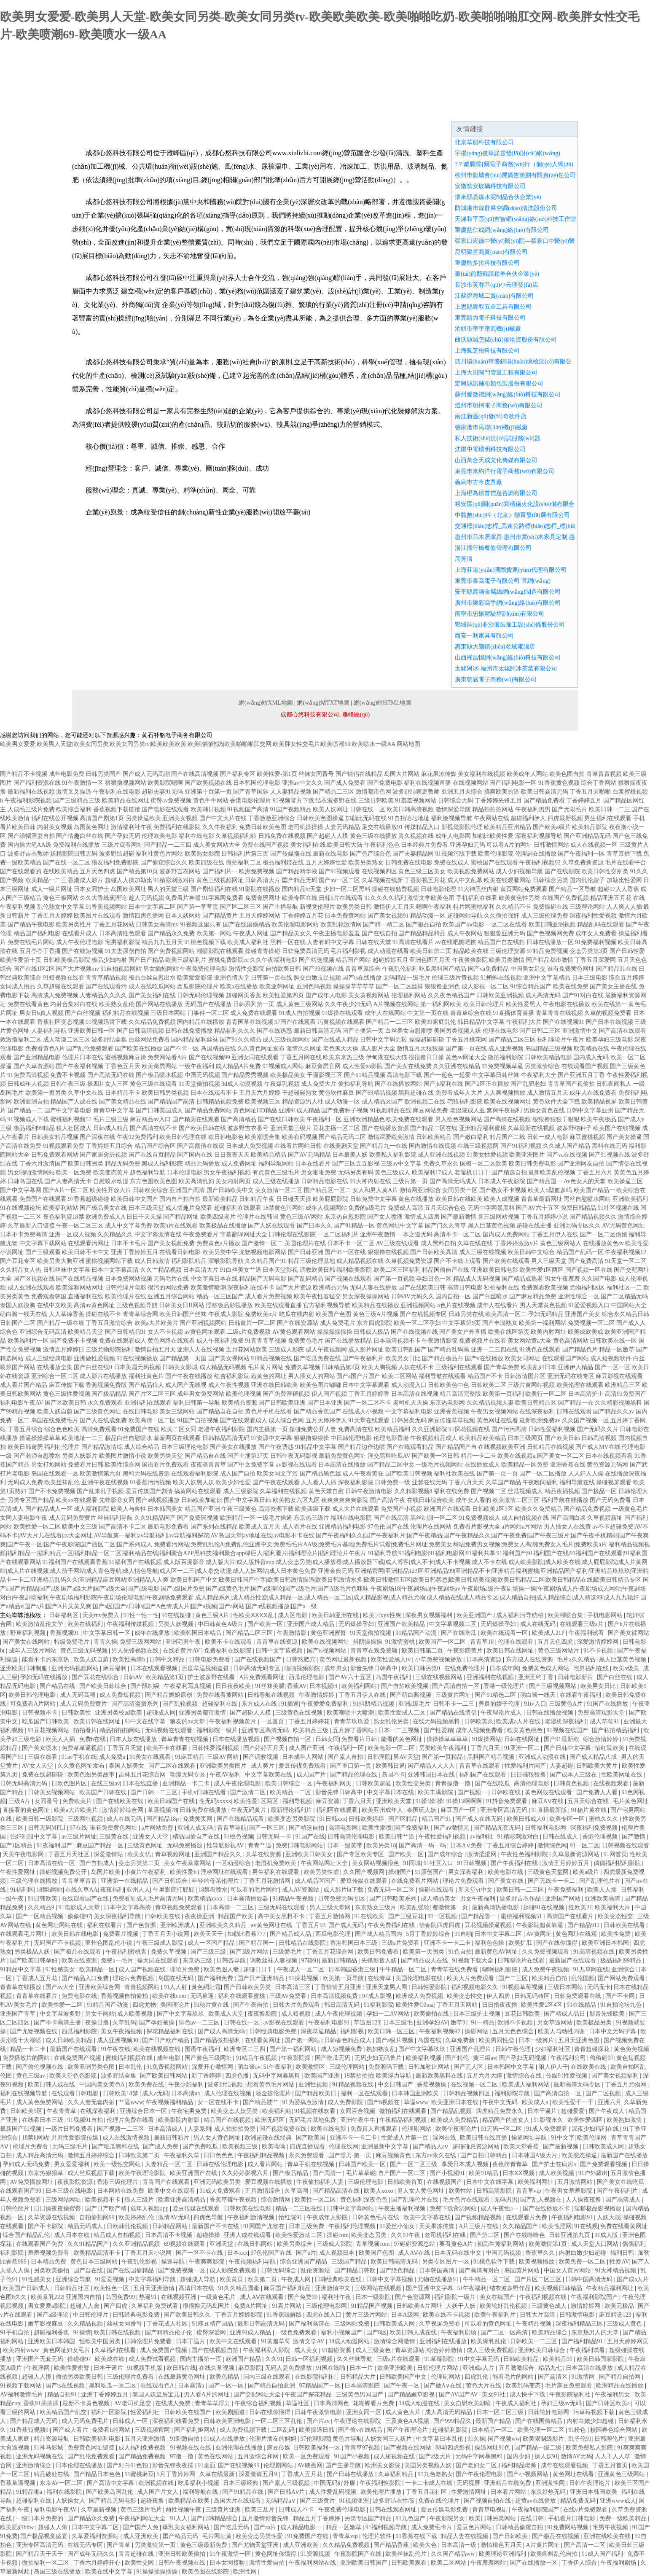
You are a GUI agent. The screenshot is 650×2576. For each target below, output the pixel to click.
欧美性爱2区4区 (542, 2005)
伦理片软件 (377, 2536)
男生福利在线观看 (607, 818)
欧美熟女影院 (202, 854)
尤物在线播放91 (438, 2279)
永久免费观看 (105, 1403)
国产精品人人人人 (432, 1766)
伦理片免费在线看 (131, 2120)
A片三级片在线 (479, 2226)
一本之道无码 (414, 1234)
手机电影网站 (605, 1615)
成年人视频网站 (326, 1208)
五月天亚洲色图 (579, 2040)
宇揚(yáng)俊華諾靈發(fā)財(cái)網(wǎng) (507, 153)
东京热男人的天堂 (595, 2332)
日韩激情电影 (577, 2315)
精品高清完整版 (460, 1394)
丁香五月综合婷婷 (510, 1845)
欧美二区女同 (178, 1429)
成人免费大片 (318, 1084)
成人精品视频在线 (360, 1261)
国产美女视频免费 (171, 1243)
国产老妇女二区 (477, 2465)
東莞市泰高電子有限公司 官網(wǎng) (503, 581)
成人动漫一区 (342, 1101)
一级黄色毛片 (630, 1509)
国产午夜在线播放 (188, 1376)
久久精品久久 (115, 1234)
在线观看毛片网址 (24, 1934)
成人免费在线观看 (253, 1013)
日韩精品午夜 (256, 1199)
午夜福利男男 (533, 809)
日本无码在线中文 (458, 2253)
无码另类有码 (355, 1172)
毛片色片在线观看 (467, 2199)
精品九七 (551, 2368)
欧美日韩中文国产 (134, 1199)
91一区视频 (443, 1916)
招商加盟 (402, 110)
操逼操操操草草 (40, 1438)
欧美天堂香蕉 (521, 2146)
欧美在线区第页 (508, 1332)
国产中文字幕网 (20, 1190)
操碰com (338, 2235)
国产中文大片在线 (223, 818)
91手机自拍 (15, 2332)
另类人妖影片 (79, 1456)
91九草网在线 (591, 1969)
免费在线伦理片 (439, 2501)
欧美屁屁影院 (330, 1199)
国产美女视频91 (388, 916)
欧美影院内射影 (179, 2120)
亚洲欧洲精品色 (364, 1119)
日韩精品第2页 (341, 1367)
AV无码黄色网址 (623, 1225)
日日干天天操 (144, 1217)
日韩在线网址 (522, 1739)
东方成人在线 (260, 1704)
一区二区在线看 (506, 924)
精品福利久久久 (234, 1031)
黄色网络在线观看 (171, 1341)
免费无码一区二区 (391, 1890)
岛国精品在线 (218, 1048)
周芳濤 (464, 559)
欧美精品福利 (392, 1429)
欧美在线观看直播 (278, 1305)
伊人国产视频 (329, 1394)
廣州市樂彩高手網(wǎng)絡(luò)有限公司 (508, 603)
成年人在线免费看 (593, 1093)
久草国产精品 (503, 1482)
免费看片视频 (121, 1934)
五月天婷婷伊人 (326, 1420)
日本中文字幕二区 (152, 907)
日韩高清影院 (494, 2191)
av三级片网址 (79, 1836)
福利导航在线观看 (442, 1376)
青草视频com (373, 2244)
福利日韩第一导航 (196, 1403)
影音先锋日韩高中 (374, 1668)
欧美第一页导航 (343, 1978)
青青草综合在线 (471, 1013)
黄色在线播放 (416, 1199)
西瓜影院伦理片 (197, 986)
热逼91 (148, 2297)
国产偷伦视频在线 (40, 2067)
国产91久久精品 (240, 1039)
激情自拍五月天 (155, 1349)
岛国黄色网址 (91, 827)
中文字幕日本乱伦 (440, 2439)
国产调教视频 (261, 1757)
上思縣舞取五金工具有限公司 (493, 307)
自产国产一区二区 (402, 2173)
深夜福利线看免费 (176, 2421)
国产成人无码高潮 (146, 774)
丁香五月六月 (594, 1172)
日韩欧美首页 (405, 2182)
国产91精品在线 (243, 2492)
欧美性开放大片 (110, 1190)
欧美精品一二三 (46, 880)
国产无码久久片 (597, 1429)
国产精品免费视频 (587, 1509)
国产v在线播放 (484, 1358)
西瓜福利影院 (80, 2031)
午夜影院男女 (448, 2518)
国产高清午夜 (388, 1500)
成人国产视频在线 (142, 1969)
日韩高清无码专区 (257, 1668)
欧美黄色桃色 (525, 1730)
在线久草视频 (217, 2368)
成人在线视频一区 (594, 845)
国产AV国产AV (459, 2394)
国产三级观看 (43, 1252)
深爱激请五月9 (259, 2474)
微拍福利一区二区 (46, 2563)
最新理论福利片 (292, 1810)
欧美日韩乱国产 (406, 1349)
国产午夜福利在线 (515, 1863)
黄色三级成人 (392, 1172)
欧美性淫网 (557, 2226)
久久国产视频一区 (585, 1420)
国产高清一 (328, 2173)
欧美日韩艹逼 (397, 1836)
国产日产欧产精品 (166, 2040)
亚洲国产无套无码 (40, 2359)
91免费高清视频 (28, 1075)
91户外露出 (593, 2173)
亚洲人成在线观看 (248, 2235)
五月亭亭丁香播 (40, 951)
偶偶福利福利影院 (618, 1863)
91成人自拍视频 (299, 1013)
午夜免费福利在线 (392, 1925)
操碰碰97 (80, 2359)
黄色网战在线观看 (549, 1792)
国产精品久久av (613, 1411)
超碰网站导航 (465, 916)
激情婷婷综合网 (123, 1810)
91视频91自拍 (86, 2120)
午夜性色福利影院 (525, 1854)
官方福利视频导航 (326, 1305)
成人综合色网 (286, 1420)
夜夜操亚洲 (200, 1916)
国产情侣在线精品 (359, 774)
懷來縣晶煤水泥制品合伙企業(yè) (498, 197)
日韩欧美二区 (488, 1385)
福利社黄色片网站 (159, 854)
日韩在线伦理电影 (220, 2164)
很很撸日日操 (426, 1057)
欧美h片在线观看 (175, 1225)
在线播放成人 (482, 1465)
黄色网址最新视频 (344, 1659)
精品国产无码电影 (262, 1279)
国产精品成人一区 (49, 1509)
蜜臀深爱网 (212, 2332)
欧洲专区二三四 (245, 2049)
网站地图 (408, 744)
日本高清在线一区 (52, 1863)
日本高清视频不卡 (397, 1341)
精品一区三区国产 (220, 1296)
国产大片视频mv (77, 969)
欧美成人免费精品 (455, 2120)
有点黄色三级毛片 (276, 1172)
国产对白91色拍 (128, 2465)
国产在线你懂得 (557, 1943)
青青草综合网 (140, 1314)
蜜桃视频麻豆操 (125, 1057)
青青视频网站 (142, 1987)
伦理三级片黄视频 (455, 977)
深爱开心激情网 (213, 2067)
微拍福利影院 (505, 1057)
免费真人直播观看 (374, 2129)
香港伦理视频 (600, 1836)
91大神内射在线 (370, 1181)
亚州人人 (138, 1890)
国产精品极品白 (442, 1358)
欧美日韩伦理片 (484, 1004)
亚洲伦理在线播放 (239, 2447)
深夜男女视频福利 (429, 1615)
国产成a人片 (633, 2279)
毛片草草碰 (361, 2173)
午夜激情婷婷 (317, 1695)
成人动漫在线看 (388, 951)
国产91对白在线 (583, 995)
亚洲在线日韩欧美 (274, 1385)
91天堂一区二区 (625, 1261)
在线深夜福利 (537, 1411)
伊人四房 (499, 1996)
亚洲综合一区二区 (54, 1376)
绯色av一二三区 (200, 2022)
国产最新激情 (458, 1217)
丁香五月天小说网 (166, 1934)
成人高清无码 (543, 995)
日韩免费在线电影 (408, 862)
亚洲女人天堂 (151, 1836)
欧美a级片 (587, 1872)
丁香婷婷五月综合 (109, 1146)
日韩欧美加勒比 (202, 1500)
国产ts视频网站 (327, 1650)
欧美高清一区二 (505, 1314)
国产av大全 (61, 1987)
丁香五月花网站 (113, 924)
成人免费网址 (239, 1163)
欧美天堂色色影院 (73, 2076)
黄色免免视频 (631, 2049)
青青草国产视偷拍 (571, 1084)
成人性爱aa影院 (362, 1066)
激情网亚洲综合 (420, 1190)
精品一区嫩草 (616, 1349)
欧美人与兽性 (128, 1509)
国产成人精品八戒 (593, 1757)
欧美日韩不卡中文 (85, 1252)
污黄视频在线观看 (341, 1022)
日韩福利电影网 (546, 1828)
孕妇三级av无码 (562, 2403)
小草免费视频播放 (439, 1659)
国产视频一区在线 (588, 1270)
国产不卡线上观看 (457, 1261)
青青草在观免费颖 (374, 1650)
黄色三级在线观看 (153, 1084)
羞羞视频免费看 (49, 2253)
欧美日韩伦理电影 (32, 1695)
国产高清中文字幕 (111, 2483)
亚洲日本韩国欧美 (594, 2492)
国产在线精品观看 (241, 1819)
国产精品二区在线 (433, 1128)
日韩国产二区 (17, 1323)
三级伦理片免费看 (131, 2377)
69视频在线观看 (185, 2244)
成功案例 (301, 110)
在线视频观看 (611, 1783)
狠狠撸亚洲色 (442, 986)
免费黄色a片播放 (218, 1243)
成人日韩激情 (152, 1261)
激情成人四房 (422, 1217)
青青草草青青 (80, 1881)
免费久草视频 (302, 1367)
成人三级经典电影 (49, 1358)
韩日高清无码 (342, 2005)
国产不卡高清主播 (58, 2022)
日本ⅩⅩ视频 (519, 2173)
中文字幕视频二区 (453, 1624)
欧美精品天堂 (85, 1332)
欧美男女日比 (403, 1358)
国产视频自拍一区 (288, 1739)
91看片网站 (287, 2306)
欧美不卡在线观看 (229, 1642)
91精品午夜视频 (293, 1898)
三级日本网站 (168, 1013)
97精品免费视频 (547, 951)
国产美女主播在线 (613, 986)
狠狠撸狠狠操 (311, 1438)
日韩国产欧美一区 (362, 2164)
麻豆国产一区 (459, 1810)
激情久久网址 (304, 1048)
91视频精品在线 (390, 1110)
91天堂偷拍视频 (199, 1084)
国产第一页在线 (466, 1048)
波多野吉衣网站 (180, 871)
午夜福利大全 (538, 1075)
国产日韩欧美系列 (393, 1898)
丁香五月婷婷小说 (544, 1217)
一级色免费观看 (296, 2332)
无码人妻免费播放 (289, 2368)
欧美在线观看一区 (505, 1633)
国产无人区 (469, 2067)
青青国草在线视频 (249, 1022)
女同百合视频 (358, 2111)
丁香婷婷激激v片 (516, 1243)
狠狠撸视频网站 (125, 783)
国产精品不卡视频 (23, 774)
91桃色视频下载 (205, 942)
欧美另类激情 (506, 960)
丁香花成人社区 (167, 2323)
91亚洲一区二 (522, 1748)
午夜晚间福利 (540, 1482)
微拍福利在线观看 (403, 2111)
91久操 (476, 2439)
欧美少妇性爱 (233, 1482)
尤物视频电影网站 (262, 1252)
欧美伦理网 (592, 2138)
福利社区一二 (624, 1287)
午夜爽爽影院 (470, 960)
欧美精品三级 (311, 1730)
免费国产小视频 (401, 1509)
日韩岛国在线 (25, 1181)
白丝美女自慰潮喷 (408, 1031)
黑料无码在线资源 (146, 1473)
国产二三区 (513, 1978)
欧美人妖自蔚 (55, 1411)
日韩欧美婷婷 (367, 1819)
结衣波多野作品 (510, 2288)
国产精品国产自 (456, 1447)
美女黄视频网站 (368, 995)
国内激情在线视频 (432, 1146)
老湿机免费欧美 (276, 1863)
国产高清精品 (238, 1119)
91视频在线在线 (191, 2447)
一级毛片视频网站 (439, 1465)
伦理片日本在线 (82, 1057)
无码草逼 (202, 1996)
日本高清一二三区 (231, 1907)
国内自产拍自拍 (180, 1199)
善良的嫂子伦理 (499, 1704)
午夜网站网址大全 (325, 1863)
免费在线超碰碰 (43, 1774)
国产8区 (376, 2332)
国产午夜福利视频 (79, 1066)
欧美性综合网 (122, 1465)
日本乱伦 (131, 2067)
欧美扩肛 (521, 1943)
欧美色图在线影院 (206, 2571)
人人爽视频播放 (504, 1093)
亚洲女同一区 (364, 2412)
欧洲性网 (245, 2571)
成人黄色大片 (403, 2412)
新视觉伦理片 (317, 907)
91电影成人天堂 (80, 1907)
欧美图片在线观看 (97, 916)
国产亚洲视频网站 (203, 1323)
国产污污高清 (509, 1429)
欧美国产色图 (333, 1314)
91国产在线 (310, 1836)
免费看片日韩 (85, 1465)
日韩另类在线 (466, 1314)
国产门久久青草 (445, 1225)
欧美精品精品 (268, 1155)
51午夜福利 (278, 2067)
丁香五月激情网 (330, 1916)
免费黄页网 (198, 1819)
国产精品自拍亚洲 (272, 2385)
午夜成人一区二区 (301, 1969)
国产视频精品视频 (478, 2217)
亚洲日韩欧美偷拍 (182, 2554)
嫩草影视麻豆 (46, 2323)
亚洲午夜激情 (377, 1234)
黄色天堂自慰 (326, 1491)
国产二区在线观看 (172, 1766)
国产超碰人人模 (327, 836)
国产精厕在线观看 (196, 1119)
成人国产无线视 (186, 1385)
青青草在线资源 (277, 1642)
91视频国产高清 (248, 809)
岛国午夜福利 (394, 1677)
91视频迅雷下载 (106, 1022)
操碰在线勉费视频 (395, 889)
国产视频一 (473, 1792)
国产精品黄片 (220, 916)
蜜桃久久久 (604, 1819)
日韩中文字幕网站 (351, 2208)
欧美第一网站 (214, 933)
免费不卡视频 (68, 1075)
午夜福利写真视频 (188, 1686)
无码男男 (506, 2199)
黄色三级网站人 (560, 1243)
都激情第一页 (451, 1907)
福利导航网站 (276, 1163)
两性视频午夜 (184, 2509)
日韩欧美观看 (409, 2563)
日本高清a (192, 2385)
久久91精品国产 (155, 1518)
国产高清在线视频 (507, 1119)
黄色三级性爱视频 (66, 1394)
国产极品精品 (109, 1394)
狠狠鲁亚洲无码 (504, 933)
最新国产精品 (494, 2421)
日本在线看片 (312, 1163)
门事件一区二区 (208, 1013)
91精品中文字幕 (315, 1447)
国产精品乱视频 (451, 2111)
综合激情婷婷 (601, 1739)
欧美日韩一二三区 (521, 1890)
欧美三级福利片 (186, 960)
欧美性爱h (184, 1872)
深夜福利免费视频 (594, 1828)
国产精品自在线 (205, 1456)
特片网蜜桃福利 (473, 907)
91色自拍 (460, 1952)
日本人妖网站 (183, 916)
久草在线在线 (475, 1243)
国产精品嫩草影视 (411, 2394)
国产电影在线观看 (165, 809)
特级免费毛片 (72, 1642)
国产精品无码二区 (342, 1137)
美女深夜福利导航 (118, 1916)
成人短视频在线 (394, 2456)
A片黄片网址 (543, 2545)
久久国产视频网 (364, 1872)
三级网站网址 (64, 2199)
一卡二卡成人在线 (429, 2483)
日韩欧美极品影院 (66, 960)
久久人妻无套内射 (91, 2102)
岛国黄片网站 (522, 2270)
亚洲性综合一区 (578, 1296)
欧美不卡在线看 (167, 1748)
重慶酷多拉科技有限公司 (487, 263)
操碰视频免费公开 (64, 1872)
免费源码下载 (387, 2067)
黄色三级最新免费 (204, 2545)
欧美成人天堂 (226, 2014)
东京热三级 (198, 1960)
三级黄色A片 (566, 1704)
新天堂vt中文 (476, 1890)
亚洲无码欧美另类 (217, 2182)
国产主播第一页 (363, 1031)
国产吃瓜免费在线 (317, 1358)
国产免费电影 (385, 783)
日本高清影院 (362, 2385)
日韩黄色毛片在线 (376, 2217)
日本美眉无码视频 (137, 1367)
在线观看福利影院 (194, 1473)
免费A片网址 (251, 2306)
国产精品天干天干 (40, 2554)
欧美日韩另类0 (422, 1668)
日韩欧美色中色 (448, 1385)
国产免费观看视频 (604, 2164)
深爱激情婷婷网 (598, 1642)
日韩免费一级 (392, 1482)
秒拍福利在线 (501, 1287)
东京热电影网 (447, 1403)
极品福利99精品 (34, 1128)
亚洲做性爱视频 (94, 1358)
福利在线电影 (196, 836)
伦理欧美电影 (159, 836)
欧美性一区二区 (316, 2199)
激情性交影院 (246, 969)
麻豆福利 (115, 1668)
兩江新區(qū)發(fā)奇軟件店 (490, 416)
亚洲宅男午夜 (183, 1642)
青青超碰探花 (592, 2049)
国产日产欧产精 (106, 2208)
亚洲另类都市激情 (203, 1712)
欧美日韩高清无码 (544, 792)
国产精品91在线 (616, 969)
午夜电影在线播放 (566, 1004)
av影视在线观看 (296, 1465)
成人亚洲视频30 (118, 2040)
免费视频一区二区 (591, 1323)
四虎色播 (237, 2076)
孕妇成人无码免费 (27, 2164)
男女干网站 (100, 2014)
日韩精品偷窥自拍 (520, 2527)
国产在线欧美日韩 (422, 1287)
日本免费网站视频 (128, 1279)
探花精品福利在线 (170, 2031)
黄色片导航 (347, 2439)
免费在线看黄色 (28, 1004)
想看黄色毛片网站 (271, 2084)
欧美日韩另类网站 (493, 2518)
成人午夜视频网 (326, 1349)
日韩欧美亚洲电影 (228, 2421)
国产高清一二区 (585, 2545)
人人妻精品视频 (291, 792)
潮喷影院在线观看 (220, 951)
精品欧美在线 (471, 951)
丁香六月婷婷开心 (97, 2563)
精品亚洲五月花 (610, 898)
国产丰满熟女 (500, 1323)
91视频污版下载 (456, 854)
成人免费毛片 (337, 1323)
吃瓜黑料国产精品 (442, 969)
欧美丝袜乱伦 (62, 1482)
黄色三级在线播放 (373, 836)
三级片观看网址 (122, 845)
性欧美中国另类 (100, 2341)
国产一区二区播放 (543, 1473)
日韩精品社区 (72, 2288)
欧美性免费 (616, 1934)
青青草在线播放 (21, 1987)
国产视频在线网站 (408, 2447)
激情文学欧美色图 (430, 898)
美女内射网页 (233, 1181)
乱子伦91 (580, 2439)
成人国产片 (312, 1774)
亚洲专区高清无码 (266, 1730)
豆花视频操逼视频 (489, 1925)
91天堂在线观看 (368, 1420)
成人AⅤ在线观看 (262, 2297)
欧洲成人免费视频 (420, 1996)
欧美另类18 (381, 1845)
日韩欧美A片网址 (419, 2306)
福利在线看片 (105, 1925)
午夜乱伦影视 (139, 2261)
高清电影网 (344, 1828)
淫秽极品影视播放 (229, 1305)
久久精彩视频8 (413, 1491)
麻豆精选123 (616, 2315)
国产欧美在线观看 (506, 1261)
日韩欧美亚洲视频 (500, 995)
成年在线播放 (153, 1633)
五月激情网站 (575, 2182)
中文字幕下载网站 (43, 1243)
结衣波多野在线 (336, 800)
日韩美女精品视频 (54, 1137)
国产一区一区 (612, 1367)
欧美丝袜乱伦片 (406, 2554)
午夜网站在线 (491, 818)
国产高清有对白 (480, 2270)
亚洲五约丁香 (536, 1677)
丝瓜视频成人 (525, 1491)
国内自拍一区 (453, 1296)
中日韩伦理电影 (351, 1438)
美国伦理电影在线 (419, 1978)
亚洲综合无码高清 (43, 1332)
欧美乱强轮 (415, 1907)
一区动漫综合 (233, 1863)
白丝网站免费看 (149, 1039)
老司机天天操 (410, 1403)
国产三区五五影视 (355, 1163)
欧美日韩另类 (85, 1163)
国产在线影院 (562, 871)
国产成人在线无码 (479, 1819)
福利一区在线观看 (365, 2093)
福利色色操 (490, 1943)
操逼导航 (173, 2261)
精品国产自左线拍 (501, 942)
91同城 (412, 1863)
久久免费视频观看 (546, 1952)
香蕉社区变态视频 (60, 1022)
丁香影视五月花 (425, 880)
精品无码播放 (202, 1163)
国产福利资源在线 (37, 783)
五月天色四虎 (97, 871)
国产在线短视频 (82, 951)
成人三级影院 (240, 1491)
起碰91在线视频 (544, 1907)
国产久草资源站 (34, 1066)
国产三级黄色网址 (97, 1411)
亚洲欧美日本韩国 (52, 2341)
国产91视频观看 (339, 871)
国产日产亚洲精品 (261, 1978)
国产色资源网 (413, 2297)
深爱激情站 (109, 1854)
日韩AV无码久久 (412, 1296)
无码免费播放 (185, 1845)
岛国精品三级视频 (548, 1048)
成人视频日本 (337, 2253)
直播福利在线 (85, 1296)
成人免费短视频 (120, 1695)
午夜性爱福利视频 (443, 1836)
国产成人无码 (346, 1925)
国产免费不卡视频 (73, 1341)
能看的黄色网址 (402, 1739)
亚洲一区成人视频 (72, 1234)
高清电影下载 (404, 1075)
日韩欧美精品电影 (548, 1057)
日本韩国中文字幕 (511, 2067)
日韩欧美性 (77, 1712)
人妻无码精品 (342, 827)
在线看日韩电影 (180, 1252)
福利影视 (352, 2031)
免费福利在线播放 (76, 845)
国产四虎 (116, 2306)
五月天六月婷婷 (259, 1093)
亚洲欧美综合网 (100, 1987)
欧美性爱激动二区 (299, 2235)
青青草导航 (232, 1828)
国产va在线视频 (566, 1155)
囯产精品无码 (299, 880)
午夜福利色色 (382, 845)
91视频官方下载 (293, 800)
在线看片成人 (79, 933)
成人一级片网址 (52, 889)
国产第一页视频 (394, 1279)
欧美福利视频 (424, 2058)
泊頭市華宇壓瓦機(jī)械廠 (488, 329)
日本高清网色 (332, 2403)
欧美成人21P (549, 1633)
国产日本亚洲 (325, 1403)
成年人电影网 (453, 836)
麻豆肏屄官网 (323, 1066)
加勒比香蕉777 (247, 1934)
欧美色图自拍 (567, 774)
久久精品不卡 (513, 907)
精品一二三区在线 (299, 2208)
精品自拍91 (62, 2394)
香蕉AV (296, 1686)
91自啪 (463, 1934)
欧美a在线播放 (239, 986)
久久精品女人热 (20, 1270)
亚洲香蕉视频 (451, 1411)
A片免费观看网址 (262, 1677)
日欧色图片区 (70, 1783)
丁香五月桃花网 (466, 1039)
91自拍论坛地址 (409, 818)
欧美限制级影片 (544, 2439)
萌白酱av (249, 2067)
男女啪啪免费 (318, 1172)
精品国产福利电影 (37, 933)
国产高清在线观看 (622, 1031)
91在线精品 (582, 2005)
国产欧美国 (311, 2138)
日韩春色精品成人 (348, 2040)
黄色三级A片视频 (375, 1314)
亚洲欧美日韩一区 (91, 1031)
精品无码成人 (86, 2226)
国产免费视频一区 (182, 2270)
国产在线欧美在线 (120, 1801)
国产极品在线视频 (556, 2536)
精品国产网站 (353, 960)
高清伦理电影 (532, 1783)
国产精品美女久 (291, 933)
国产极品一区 (599, 1491)
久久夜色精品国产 (451, 995)
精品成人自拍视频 (118, 2235)
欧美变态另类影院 (292, 1819)
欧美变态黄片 (111, 1172)
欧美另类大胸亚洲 (60, 1261)
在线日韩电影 (140, 1411)
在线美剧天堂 (341, 1146)
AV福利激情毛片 (22, 2394)
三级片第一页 (410, 1181)
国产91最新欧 (562, 1739)
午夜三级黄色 (239, 1509)
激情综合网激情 (395, 2341)
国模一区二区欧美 (483, 1163)
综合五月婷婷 (626, 977)
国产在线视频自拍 (215, 2350)
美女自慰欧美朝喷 (468, 2403)
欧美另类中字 (220, 1252)
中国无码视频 (202, 1075)
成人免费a (113, 1757)
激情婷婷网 (586, 2306)
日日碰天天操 (294, 1199)
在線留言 (554, 110)
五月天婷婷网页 (627, 2341)
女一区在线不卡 (218, 2102)
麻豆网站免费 (430, 1110)
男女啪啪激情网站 (31, 1172)
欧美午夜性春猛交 (317, 1296)
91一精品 (482, 2022)
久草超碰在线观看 (60, 986)
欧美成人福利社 (248, 942)
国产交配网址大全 (258, 2394)
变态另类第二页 (139, 1863)
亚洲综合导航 (74, 2279)
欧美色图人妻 (222, 1969)
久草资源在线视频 (52, 2217)
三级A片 (20, 1801)
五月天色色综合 (513, 2031)
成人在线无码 (538, 1624)
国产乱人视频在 (541, 2199)
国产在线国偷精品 (246, 924)
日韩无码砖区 (532, 1996)
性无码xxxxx (215, 1801)
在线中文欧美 (55, 1305)
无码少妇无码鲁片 (379, 2058)
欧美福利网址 (536, 2182)
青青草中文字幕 (113, 1110)
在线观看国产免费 (40, 2244)
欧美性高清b (130, 1659)
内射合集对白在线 (73, 1004)
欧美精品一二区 (291, 1792)
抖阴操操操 (367, 1642)
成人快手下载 (528, 2394)
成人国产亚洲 (307, 1748)
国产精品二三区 (333, 792)
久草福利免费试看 (155, 2306)
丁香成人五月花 (37, 1978)
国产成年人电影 (326, 995)
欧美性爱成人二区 (402, 1712)
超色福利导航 (147, 1172)
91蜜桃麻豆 (139, 2474)
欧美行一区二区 (546, 1394)
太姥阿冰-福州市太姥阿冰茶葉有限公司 (506, 668)
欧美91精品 (484, 2173)
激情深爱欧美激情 (391, 1137)
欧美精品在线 (591, 1048)
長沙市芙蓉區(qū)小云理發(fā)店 (496, 285)
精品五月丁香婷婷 (317, 2518)
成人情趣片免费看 (188, 1208)
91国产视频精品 (291, 809)
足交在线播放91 (382, 827)
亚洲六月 (609, 2102)
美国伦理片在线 (305, 1243)
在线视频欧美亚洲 (501, 1447)
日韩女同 (327, 1739)
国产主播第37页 (248, 1456)
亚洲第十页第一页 (208, 792)
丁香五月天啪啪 (590, 792)
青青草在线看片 (37, 1996)
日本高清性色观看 (122, 933)
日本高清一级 (459, 2545)
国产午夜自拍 (251, 2005)
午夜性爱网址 (18, 1872)
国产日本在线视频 (609, 1022)
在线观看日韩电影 (75, 2093)
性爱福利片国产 (526, 1766)
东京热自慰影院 (345, 1217)
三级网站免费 (352, 2323)
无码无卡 (599, 1987)
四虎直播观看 (308, 2146)
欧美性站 (461, 2191)
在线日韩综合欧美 (430, 1500)
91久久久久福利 (385, 898)
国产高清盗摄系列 (135, 1704)
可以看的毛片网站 (255, 1890)
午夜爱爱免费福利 (325, 1704)
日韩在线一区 (367, 809)
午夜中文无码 (500, 2102)
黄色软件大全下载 (556, 1101)
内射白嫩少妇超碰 (583, 2253)
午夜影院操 (296, 2058)
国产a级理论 (53, 2315)
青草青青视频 (604, 774)
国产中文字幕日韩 (247, 1500)
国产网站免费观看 (622, 1978)
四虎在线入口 (324, 2315)
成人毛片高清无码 (160, 1898)
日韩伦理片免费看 (148, 2341)
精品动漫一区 (428, 916)
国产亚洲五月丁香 (581, 1075)
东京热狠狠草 (46, 2173)
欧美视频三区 (262, 1101)
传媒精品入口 (422, 827)
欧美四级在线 (206, 862)
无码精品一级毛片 (406, 977)
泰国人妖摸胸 (17, 1305)
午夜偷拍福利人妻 (320, 2182)
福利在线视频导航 (24, 2093)
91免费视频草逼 (502, 1066)
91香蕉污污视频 (150, 1482)
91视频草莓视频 (523, 1987)
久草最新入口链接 (31, 1225)
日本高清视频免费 (335, 1996)
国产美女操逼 (624, 1137)
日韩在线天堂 (373, 942)
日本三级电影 (589, 977)
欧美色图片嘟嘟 (320, 1385)
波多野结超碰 (116, 854)
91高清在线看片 (413, 942)
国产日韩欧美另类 (248, 1987)
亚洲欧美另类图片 (223, 1766)
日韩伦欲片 (15, 2208)
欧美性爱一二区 (62, 2005)
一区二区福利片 (338, 1234)
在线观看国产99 (21, 2191)
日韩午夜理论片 (590, 2483)
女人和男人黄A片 (375, 1190)
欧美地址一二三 (82, 1438)
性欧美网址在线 (622, 1774)
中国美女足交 (528, 969)
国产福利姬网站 (195, 2430)
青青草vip (529, 2191)
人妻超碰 (561, 1766)
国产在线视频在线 (414, 1332)
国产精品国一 (544, 1181)
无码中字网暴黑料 (491, 1208)
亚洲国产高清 (187, 1190)
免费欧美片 (78, 1801)
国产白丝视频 (82, 1013)
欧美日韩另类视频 (165, 1093)
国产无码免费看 (610, 1500)
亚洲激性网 (551, 2483)
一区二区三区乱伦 (279, 2421)
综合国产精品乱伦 (27, 2235)
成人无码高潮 (78, 1695)
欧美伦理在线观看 (580, 1385)
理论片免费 (185, 1969)
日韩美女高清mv (157, 924)
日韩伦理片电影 (125, 1287)
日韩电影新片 (576, 1677)
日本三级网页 (525, 1438)
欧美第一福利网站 (542, 1323)
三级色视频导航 (137, 1305)
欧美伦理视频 (243, 1394)
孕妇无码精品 (546, 1314)
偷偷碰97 (79, 1916)
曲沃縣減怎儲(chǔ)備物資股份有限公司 (506, 339)
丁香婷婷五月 (584, 800)
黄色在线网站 (216, 2456)
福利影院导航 (513, 2093)
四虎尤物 (145, 2005)
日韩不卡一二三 (454, 1704)
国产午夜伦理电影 (480, 2474)
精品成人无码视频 (476, 1279)
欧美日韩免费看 (378, 1952)
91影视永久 (549, 2120)
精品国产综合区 (155, 1146)
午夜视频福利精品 (170, 2102)
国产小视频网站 (528, 2474)
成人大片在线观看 (355, 1509)
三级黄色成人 (549, 2306)
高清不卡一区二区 (457, 1234)
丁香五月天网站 (457, 2005)
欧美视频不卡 (103, 2199)
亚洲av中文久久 (302, 783)
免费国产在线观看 (43, 1199)
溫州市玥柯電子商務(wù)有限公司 (499, 405)
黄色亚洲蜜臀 (329, 1633)
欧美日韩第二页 (430, 951)
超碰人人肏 (85, 2306)
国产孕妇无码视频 (523, 2058)
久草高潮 (297, 2191)
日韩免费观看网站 (54, 1155)
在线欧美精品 (60, 871)
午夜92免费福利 (137, 1137)
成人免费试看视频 (153, 2359)
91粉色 (578, 2430)
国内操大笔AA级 (29, 845)
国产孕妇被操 (157, 2022)
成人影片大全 (377, 1048)
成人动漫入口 (409, 1385)
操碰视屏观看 (613, 1482)
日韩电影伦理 (438, 889)
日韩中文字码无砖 (383, 1039)
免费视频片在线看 (482, 1341)
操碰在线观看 (437, 1890)
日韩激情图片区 (524, 1376)
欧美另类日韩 (354, 907)
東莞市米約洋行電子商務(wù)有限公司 (504, 471)
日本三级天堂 (146, 1208)
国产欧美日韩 (562, 1438)
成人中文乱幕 (465, 880)
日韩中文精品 (167, 1659)
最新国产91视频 (21, 2129)
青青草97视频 (362, 2447)
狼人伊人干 (553, 2067)
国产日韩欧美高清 (433, 1252)
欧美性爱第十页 (20, 960)
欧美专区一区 (567, 1819)
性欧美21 (580, 1907)
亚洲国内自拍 (84, 2297)
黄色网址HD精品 (255, 1110)
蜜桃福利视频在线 (129, 2058)
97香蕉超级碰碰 (88, 1199)
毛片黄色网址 (630, 1801)
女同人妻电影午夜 (23, 1518)
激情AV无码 (174, 2217)
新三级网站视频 (498, 1217)
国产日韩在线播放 (351, 2474)
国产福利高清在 (310, 2323)
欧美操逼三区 (625, 1181)
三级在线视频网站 (439, 1677)
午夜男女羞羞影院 (569, 2191)
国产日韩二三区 (540, 1031)
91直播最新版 (550, 1810)
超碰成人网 (161, 1712)
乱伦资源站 (316, 2270)
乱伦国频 (583, 1978)
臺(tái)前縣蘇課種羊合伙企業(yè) (497, 274)
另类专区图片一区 (446, 2261)
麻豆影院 (250, 2368)
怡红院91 (291, 2217)
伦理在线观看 (516, 1642)
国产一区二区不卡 (367, 1403)
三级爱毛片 (288, 1952)
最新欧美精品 (220, 1199)
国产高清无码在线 (110, 1075)
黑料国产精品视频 (491, 1757)
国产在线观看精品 (410, 1447)
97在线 (78, 1828)
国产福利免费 (216, 1978)
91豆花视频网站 (49, 1730)
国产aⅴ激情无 (452, 1828)
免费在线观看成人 (122, 1341)
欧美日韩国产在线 (172, 1801)
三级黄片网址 (454, 1695)
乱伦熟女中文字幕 (60, 907)
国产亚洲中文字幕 (430, 2288)
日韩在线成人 (561, 1836)
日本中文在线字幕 (490, 2182)
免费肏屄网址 (262, 898)
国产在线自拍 (379, 933)
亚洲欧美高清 (603, 1898)
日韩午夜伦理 (513, 2049)
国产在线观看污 (106, 986)
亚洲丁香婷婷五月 (134, 1252)
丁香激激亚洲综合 (271, 818)
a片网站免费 (158, 1828)
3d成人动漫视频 (242, 1084)
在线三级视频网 (478, 1146)
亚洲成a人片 (479, 2368)
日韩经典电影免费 (273, 2031)
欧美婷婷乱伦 (137, 2217)
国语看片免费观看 (165, 1465)
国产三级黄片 (318, 2501)
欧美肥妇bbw (17, 2527)
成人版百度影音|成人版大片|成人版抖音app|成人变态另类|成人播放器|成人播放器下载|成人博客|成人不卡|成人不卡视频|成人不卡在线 (335, 1562)
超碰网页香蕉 (243, 995)
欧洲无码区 (270, 2120)
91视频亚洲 (355, 2501)
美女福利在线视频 (481, 774)
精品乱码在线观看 (600, 924)
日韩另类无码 (409, 1420)
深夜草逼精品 (319, 2031)
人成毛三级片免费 (31, 809)
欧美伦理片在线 (125, 1296)
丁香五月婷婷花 (309, 1721)
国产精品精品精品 (422, 933)
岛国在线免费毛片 (54, 1420)
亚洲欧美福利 (630, 1199)
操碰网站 (477, 2031)
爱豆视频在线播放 (269, 2182)
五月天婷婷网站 (259, 916)
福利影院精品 (189, 1261)
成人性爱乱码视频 (333, 2492)
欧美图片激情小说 (122, 1456)
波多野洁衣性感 (394, 2501)
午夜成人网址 (251, 933)
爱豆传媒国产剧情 (149, 1491)
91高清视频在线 (594, 1952)
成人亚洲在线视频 (441, 1155)
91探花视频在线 (469, 1429)
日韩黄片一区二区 (252, 1323)
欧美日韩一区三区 (392, 2031)
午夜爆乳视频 (282, 1084)
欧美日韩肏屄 (25, 1447)
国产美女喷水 (40, 1748)
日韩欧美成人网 (604, 2146)
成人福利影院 (91, 1509)
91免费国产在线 (138, 1429)
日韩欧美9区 (27, 2111)
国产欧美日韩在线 (202, 1128)
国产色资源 (142, 1925)
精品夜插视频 (562, 1491)
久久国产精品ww (453, 2554)
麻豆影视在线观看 (619, 1376)
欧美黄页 (232, 2279)
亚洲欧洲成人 (178, 1925)
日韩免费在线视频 (282, 836)
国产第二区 (485, 2235)
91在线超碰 (177, 1615)
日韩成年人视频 (28, 1084)
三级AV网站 (223, 1757)
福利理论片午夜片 (560, 1039)
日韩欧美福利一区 (317, 2447)
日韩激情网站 (551, 845)
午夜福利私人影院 (267, 2350)
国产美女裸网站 (229, 1358)
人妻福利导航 (49, 1031)
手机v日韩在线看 (205, 1792)
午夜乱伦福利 (400, 969)
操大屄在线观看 (158, 1960)
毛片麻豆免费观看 (569, 2385)
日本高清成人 (166, 2129)
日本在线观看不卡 (214, 1093)
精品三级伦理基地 (311, 1261)
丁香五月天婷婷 (52, 916)
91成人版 (607, 2235)
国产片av (318, 2421)
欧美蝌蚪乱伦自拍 (554, 2554)
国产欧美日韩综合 (103, 1686)
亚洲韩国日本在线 (432, 1774)
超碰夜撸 (153, 2501)
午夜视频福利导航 (252, 2261)
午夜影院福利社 (570, 2394)
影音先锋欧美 (607, 2014)
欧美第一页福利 (503, 1394)
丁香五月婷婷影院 (239, 2315)
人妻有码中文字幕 (330, 942)
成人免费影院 (346, 2102)
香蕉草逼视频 (18, 2483)
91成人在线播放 (225, 2439)
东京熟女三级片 (376, 1907)
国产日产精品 (146, 960)
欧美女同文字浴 (277, 1473)
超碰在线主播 (534, 1225)
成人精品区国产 (382, 1101)
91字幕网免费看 (223, 898)
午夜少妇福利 (186, 2084)
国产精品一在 (576, 1403)
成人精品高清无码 (40, 2155)
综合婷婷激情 (445, 2350)
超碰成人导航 (198, 2279)
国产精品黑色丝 (320, 1473)
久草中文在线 (85, 1093)
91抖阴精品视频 (374, 1704)
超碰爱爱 (573, 2111)
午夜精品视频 (534, 2323)
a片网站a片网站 (522, 1527)
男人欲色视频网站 (458, 1119)
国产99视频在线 (323, 969)
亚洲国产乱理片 (471, 2049)
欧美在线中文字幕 (109, 2571)
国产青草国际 (251, 792)
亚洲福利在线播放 (443, 2341)
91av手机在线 (79, 1757)
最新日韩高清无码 (317, 1031)
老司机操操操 (305, 827)
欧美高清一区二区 (152, 1420)
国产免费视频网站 (171, 951)
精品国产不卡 (485, 1376)
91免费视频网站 (167, 2067)
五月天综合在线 (588, 1801)
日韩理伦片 (610, 2439)
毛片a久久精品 (576, 1659)
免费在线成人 (451, 862)
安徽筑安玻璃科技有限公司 (490, 186)
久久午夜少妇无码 (348, 1004)
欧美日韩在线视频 (118, 2332)
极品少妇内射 (109, 960)
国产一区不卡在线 (200, 2253)
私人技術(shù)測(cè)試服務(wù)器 (497, 438)
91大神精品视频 (616, 2270)
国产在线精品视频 (79, 1279)
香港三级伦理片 (118, 2182)
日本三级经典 (241, 2483)
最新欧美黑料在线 (440, 2076)
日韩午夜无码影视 (293, 1456)
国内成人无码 (591, 1057)
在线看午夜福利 (581, 1695)
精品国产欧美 (236, 1916)
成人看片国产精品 (23, 1385)
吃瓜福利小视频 (199, 2483)
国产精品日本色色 (97, 2474)
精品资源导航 (52, 2439)
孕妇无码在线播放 (44, 1677)
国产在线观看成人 (243, 1420)
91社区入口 (439, 1863)
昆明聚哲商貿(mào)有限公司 (491, 252)
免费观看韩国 (49, 1296)
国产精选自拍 (509, 1172)
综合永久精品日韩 (625, 1314)
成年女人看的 (473, 1500)
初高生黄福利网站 (501, 2244)
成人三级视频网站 (286, 1039)
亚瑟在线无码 (429, 1482)
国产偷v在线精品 (361, 2430)
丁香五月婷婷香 (368, 1394)
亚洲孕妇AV (432, 2022)
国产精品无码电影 (113, 2501)
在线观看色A (157, 2385)
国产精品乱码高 (448, 1349)
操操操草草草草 (353, 986)
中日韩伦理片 (91, 2315)
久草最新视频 (99, 2509)
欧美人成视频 (501, 1199)
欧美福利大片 (613, 1907)
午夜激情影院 (439, 1341)
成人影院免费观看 (234, 2270)
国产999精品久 (453, 2421)
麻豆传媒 (278, 2447)
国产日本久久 (314, 1225)
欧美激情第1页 (549, 2244)
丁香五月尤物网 (626, 2084)
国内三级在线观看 (267, 2377)
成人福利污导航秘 (520, 1615)
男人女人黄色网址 (217, 2138)
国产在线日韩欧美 (281, 1119)
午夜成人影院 (226, 1314)
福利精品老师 (519, 2465)
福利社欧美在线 (454, 1473)
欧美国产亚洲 (322, 2076)
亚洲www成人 (618, 2501)
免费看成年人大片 (459, 1093)
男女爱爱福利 (72, 2164)
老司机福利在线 (445, 2235)
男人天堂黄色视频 (543, 1305)
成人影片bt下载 (344, 1890)
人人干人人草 (613, 2456)
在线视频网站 (470, 783)
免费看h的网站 (112, 2430)
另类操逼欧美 (143, 818)
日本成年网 (504, 1668)
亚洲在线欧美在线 (607, 2536)
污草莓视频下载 (594, 2412)
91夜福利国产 (55, 1845)
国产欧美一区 (266, 1624)
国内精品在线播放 (200, 1022)
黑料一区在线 (288, 942)
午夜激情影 (292, 1633)
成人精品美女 (439, 1898)
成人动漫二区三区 (66, 1039)
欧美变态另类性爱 (260, 2536)
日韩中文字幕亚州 (589, 1110)
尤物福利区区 (587, 1287)
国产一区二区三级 (414, 2164)
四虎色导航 (209, 2217)
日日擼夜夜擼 (500, 2005)
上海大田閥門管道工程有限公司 (496, 372)
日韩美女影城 (180, 1367)
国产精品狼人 (146, 1385)
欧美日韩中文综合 (531, 1252)
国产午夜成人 (607, 2111)
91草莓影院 (440, 2359)
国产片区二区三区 (152, 1394)
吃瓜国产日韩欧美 (46, 1721)
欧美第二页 (263, 2279)
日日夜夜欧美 (233, 1686)
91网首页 (615, 1854)
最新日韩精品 (340, 1960)
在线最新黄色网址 (182, 2377)
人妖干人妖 (461, 2306)
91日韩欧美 (43, 1898)
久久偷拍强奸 (501, 916)
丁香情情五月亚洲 (338, 1987)
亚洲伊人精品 (575, 1367)
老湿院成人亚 (467, 1110)
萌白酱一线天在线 (23, 1314)
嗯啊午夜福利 (433, 907)
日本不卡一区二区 (350, 1243)
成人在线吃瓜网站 (152, 986)
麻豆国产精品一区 (100, 1845)
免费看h (123, 1898)
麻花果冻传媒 (439, 774)
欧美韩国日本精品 (198, 1633)
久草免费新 (460, 2040)
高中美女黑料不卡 (282, 1916)
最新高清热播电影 (496, 1907)
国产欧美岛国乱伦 (110, 2492)
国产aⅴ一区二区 (339, 880)
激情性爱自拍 (267, 2563)
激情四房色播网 (143, 916)
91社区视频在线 (618, 1208)
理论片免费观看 (464, 1881)
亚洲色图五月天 (430, 960)
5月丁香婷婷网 (177, 2474)
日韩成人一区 (131, 2421)
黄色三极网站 (60, 898)
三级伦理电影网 (327, 2306)
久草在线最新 (217, 2474)
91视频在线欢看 (315, 2111)
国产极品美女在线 (103, 1208)
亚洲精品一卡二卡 (186, 1783)
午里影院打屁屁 (174, 1890)
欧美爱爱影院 (194, 977)
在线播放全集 (55, 1367)
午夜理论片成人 (502, 1712)
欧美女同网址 (522, 1358)
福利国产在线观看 (483, 1774)
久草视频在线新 (382, 880)
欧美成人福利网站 (526, 2084)
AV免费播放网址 (32, 2182)
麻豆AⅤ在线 (548, 1801)
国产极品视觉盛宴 (44, 2536)
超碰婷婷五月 (390, 960)
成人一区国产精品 (212, 1943)
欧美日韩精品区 (535, 1403)
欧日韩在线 (181, 2368)
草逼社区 (298, 2403)
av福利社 (482, 1836)
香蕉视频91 (65, 1633)
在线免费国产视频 (78, 2058)
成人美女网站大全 (216, 845)
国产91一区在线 (345, 1252)
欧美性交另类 (413, 1783)
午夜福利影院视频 (28, 800)
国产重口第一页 (351, 1766)
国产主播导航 (280, 907)
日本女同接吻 (228, 2563)
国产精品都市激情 (549, 960)
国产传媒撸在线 (291, 854)
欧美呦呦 (274, 2146)
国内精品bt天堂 (302, 889)
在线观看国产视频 (585, 1066)
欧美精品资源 (239, 1403)
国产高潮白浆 (568, 1518)
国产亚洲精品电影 (37, 1057)
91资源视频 (316, 2554)
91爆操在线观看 (342, 1013)
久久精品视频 (86, 2323)
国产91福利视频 (521, 1146)
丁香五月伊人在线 (554, 1234)
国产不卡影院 (46, 2226)
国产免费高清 (586, 1261)
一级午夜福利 (196, 1066)
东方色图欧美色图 (153, 1181)
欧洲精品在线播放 (620, 2385)
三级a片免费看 (401, 1943)
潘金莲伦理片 (274, 2093)
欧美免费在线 (147, 2084)
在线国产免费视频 (565, 898)
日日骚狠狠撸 (529, 1774)
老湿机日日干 (472, 1172)
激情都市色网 (373, 792)
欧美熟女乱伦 (116, 1004)
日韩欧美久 (479, 1721)
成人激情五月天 (547, 1093)
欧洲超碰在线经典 (268, 2138)
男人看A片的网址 (207, 2394)
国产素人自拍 (346, 1757)
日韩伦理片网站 (438, 2368)
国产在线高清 (391, 1518)
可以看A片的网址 (509, 845)
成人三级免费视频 (491, 2350)
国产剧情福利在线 (214, 889)
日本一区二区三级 (500, 2412)
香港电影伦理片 (250, 800)
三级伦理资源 (507, 951)
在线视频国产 (445, 2182)
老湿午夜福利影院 (221, 1429)
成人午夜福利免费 (220, 1341)
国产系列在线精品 (214, 1527)
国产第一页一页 (497, 1473)
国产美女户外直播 (462, 1332)
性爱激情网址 (469, 2492)
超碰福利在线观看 (237, 1208)
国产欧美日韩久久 (188, 2315)
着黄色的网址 (268, 1376)
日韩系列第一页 (253, 1004)
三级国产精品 (349, 2261)
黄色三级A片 (213, 1615)
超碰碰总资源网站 (476, 2146)
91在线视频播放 (137, 1358)
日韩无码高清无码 (24, 1783)
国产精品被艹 (261, 2102)
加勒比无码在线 (366, 818)
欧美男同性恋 (497, 2040)
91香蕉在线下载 (417, 2536)
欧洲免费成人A (105, 1217)
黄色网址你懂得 (276, 2554)
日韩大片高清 (538, 2315)
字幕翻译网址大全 (243, 1234)
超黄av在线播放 (536, 2501)
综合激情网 (276, 2199)
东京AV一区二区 (62, 2483)
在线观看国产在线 (86, 1898)
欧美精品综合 (550, 2332)
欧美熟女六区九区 (296, 1500)
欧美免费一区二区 (583, 2261)
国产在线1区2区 (34, 969)
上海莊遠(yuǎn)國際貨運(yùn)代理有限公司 (511, 570)
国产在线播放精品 (348, 1341)
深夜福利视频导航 (538, 836)
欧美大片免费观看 (471, 1978)
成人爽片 (263, 1766)
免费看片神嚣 (183, 898)
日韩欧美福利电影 (97, 2439)
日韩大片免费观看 (297, 2005)
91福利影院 (378, 2005)
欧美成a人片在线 (519, 1721)
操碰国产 (400, 1872)
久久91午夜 (406, 2235)
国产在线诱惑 (274, 1031)
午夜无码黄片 (249, 1810)
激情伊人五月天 (394, 907)
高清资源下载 (276, 1509)
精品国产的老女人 (506, 2120)
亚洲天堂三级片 (291, 1128)
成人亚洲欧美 (141, 2536)
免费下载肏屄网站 (454, 2208)
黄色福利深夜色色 (364, 2199)
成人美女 (307, 2350)
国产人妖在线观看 (271, 1225)
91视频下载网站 (21, 2385)
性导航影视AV (226, 1845)
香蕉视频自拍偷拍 (125, 1996)
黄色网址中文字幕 (400, 1225)
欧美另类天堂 (165, 1456)
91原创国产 (430, 1872)
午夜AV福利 (226, 1774)
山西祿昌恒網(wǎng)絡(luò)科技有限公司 (508, 657)
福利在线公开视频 (54, 818)
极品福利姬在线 (283, 862)
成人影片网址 (366, 1349)
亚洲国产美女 (582, 1314)
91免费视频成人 (479, 1518)
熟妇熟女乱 (381, 2049)
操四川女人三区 (108, 1084)
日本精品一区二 (493, 2430)
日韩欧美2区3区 (492, 1509)
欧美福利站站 (60, 1208)
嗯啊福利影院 (500, 1969)
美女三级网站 (177, 1411)
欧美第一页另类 (46, 1093)
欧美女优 (140, 1854)
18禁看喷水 (213, 1890)
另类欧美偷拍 (52, 2270)
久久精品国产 (521, 2226)
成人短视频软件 (610, 1358)
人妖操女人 (71, 2501)
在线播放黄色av (603, 1243)
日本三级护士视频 (477, 2014)
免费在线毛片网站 (31, 942)
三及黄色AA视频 (408, 2421)
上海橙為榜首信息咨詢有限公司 (496, 493)
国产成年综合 (446, 1854)
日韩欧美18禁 (121, 2093)
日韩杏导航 (231, 1960)
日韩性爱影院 (430, 1987)
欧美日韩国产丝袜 (183, 1314)
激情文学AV (309, 2341)
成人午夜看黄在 (363, 1473)
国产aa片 (265, 2527)
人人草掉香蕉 (66, 1314)
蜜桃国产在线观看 (494, 862)
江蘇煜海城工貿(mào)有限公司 (494, 296)
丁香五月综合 (25, 1429)
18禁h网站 (49, 1890)
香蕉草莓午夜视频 (234, 2199)
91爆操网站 (486, 1739)
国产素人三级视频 (287, 2483)
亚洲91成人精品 (299, 1110)
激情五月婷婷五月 (566, 1863)
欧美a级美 (626, 1668)
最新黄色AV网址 (497, 1952)
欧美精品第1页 (165, 1677)
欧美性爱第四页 (283, 995)
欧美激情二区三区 (516, 1500)
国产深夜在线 (97, 1137)
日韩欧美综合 (150, 1190)
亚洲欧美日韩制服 (24, 1668)
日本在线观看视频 (154, 1668)
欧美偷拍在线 (432, 2014)
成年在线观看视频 (565, 2465)
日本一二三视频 (399, 1730)
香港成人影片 (85, 880)
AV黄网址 (539, 1934)
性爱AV (619, 2261)
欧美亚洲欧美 (395, 2368)
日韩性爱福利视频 (551, 1429)
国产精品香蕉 (392, 2545)
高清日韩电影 (465, 1287)
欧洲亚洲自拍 (31, 1101)
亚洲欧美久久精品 (223, 1925)
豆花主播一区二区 (336, 1128)
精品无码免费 (122, 1163)
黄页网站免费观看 (524, 889)
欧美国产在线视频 (616, 1128)
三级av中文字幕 (401, 1163)
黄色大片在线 (484, 2385)
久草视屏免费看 (440, 2323)
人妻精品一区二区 (169, 2164)
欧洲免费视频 (256, 871)
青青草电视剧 (490, 2509)
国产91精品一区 (354, 1225)
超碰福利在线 (220, 1704)
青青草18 (482, 1642)
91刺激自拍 (185, 2439)
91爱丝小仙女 (397, 2226)
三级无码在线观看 (282, 1907)
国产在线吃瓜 (459, 1633)
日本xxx (237, 2253)
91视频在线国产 (568, 1730)
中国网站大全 (629, 1305)
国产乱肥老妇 (528, 1084)
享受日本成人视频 (465, 2164)
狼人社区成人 (73, 1128)
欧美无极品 (620, 2306)
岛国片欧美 (106, 1872)
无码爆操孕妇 (357, 1624)
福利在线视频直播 (427, 783)
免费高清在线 (355, 1429)
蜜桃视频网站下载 (109, 1261)
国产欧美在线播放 (138, 1048)
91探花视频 (304, 1978)
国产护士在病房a (554, 2164)
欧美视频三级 (240, 2146)
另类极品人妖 (32, 1952)
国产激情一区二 (262, 1243)
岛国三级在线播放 (58, 2571)
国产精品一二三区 (389, 1022)
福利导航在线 (577, 1482)
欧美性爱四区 (585, 2120)
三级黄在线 (114, 1836)
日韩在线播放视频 (550, 1712)
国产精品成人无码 (34, 2421)
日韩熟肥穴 (301, 1659)
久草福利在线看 (115, 2350)
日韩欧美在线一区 (613, 1341)
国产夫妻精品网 (413, 854)
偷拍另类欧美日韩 (80, 2377)
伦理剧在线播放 (535, 854)
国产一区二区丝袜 (399, 986)
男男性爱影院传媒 (75, 2138)
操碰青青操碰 (262, 951)
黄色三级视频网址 (220, 880)
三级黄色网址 (145, 1845)
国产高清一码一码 (423, 1845)
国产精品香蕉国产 (317, 1411)
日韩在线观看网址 (393, 2509)
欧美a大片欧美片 (156, 1323)
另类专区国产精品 (31, 1500)
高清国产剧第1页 (102, 818)
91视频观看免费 (63, 1146)
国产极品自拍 (423, 924)
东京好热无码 (548, 2492)
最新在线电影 (330, 854)
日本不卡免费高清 (23, 1234)
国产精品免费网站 (208, 1110)
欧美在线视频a (516, 1456)
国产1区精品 (17, 1845)
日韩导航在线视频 (271, 1695)
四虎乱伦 (477, 2377)
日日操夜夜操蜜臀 (58, 2208)
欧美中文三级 (79, 1527)
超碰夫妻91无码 (162, 792)
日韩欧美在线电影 (248, 2208)
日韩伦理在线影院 (292, 1234)
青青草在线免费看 (455, 1969)
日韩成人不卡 (297, 2509)
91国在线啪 (331, 2368)
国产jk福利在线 (444, 1084)
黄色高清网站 (570, 1341)
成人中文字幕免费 (128, 1225)
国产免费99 (303, 2297)
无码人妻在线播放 (373, 1287)
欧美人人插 (61, 1739)
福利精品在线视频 (125, 1013)
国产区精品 (403, 1819)
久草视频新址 (605, 1518)
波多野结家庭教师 (416, 792)
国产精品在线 (58, 1686)
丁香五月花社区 (427, 2492)
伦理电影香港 (391, 1438)
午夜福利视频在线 (543, 2297)
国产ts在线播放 (361, 977)
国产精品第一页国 (183, 1358)
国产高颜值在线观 (200, 1146)
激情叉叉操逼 (73, 792)
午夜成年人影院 (327, 2217)
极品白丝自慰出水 (152, 977)
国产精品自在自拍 (220, 1411)
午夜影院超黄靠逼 (540, 1925)
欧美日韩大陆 (345, 845)
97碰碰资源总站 (415, 2244)
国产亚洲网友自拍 (580, 1163)
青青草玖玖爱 (352, 1721)
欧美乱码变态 (524, 2385)
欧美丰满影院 (436, 1792)
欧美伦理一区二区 (541, 2430)
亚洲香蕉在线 (568, 1465)
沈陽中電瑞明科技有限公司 (490, 449)
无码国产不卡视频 (58, 1943)
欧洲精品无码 (330, 1287)
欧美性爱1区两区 (541, 1270)
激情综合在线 (524, 2076)
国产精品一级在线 (60, 1323)
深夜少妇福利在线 (596, 2129)
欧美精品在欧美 (189, 2501)
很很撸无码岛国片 (207, 2306)
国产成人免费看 (344, 783)
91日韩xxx (333, 1819)
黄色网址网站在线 (59, 1925)
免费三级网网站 (141, 1642)
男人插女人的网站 (311, 1376)
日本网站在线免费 (121, 2191)
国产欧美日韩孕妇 (34, 1960)
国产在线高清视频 (194, 774)
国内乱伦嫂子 (587, 880)
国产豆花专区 (17, 1261)
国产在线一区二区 (66, 862)
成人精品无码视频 (223, 1367)
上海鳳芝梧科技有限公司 (487, 350)
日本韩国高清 (437, 2270)
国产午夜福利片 (363, 1358)
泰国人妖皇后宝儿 (156, 2394)
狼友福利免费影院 (115, 862)
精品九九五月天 (162, 942)
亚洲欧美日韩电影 (494, 1270)
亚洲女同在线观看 (255, 1057)
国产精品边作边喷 (361, 1447)
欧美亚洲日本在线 (455, 2102)
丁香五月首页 (610, 2465)
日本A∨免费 (467, 1845)
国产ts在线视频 (66, 2385)
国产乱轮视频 (180, 1704)
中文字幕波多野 (61, 2014)
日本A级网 (406, 2315)
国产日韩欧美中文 (230, 1190)
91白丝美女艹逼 (240, 1270)
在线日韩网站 (255, 2244)
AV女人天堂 (38, 1766)
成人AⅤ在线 (415, 2253)
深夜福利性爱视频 (593, 916)
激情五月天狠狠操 (420, 1048)
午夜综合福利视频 (258, 2403)
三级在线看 (43, 1757)
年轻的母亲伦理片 (216, 1881)
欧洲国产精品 (244, 2359)
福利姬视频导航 (451, 818)
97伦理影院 (315, 2439)
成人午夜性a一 (500, 2208)
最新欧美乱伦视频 (551, 1172)
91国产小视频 (352, 2456)
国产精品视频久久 (593, 1217)
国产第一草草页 (197, 907)
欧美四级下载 (312, 1509)
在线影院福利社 (316, 2377)
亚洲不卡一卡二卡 (448, 1943)
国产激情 (634, 1836)
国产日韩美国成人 (159, 1110)
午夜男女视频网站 (494, 1411)
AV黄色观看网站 (293, 1332)
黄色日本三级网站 (94, 2261)
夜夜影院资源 (75, 2182)
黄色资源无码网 (607, 1465)
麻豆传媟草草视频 (451, 1420)
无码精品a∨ (281, 2501)
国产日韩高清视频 (140, 1031)
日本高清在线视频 (414, 1394)
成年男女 (336, 1668)
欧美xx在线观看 (76, 1500)
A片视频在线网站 (396, 1004)
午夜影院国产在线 (358, 2554)
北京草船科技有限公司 (484, 142)
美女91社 (494, 2394)
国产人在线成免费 (103, 1420)
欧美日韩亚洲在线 (336, 1615)
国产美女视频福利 (615, 2076)
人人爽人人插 (624, 907)
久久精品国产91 (265, 1261)
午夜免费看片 (200, 1234)
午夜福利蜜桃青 (126, 1952)
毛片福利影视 (348, 951)
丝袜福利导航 (115, 1518)
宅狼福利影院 (465, 1101)
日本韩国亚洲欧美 (416, 2093)
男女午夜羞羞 (562, 1279)
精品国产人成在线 (73, 1101)
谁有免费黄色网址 (570, 969)
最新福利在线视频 (31, 792)
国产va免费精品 (488, 969)
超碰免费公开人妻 (312, 1429)
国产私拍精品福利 (616, 1730)
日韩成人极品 (371, 1332)
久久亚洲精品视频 (137, 2244)
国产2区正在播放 (487, 1084)
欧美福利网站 (360, 1686)
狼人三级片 (140, 2199)
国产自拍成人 (97, 1863)
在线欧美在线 (589, 2067)
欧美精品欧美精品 (482, 1438)
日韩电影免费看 (210, 1659)
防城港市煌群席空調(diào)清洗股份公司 (506, 208)
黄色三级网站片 (559, 1650)
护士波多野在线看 (212, 1677)
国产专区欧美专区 (361, 1854)
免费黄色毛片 (305, 1341)
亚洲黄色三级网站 (622, 2474)
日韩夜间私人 (613, 1084)
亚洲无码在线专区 (570, 1376)
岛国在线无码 (176, 1978)
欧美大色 (425, 2545)
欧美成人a (536, 2102)
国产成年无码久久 (91, 2554)
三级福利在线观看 (459, 1367)
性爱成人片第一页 (405, 2138)
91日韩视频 (472, 1863)
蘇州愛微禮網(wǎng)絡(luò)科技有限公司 (508, 394)
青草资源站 (409, 2350)
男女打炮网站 (49, 1465)
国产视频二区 (488, 1491)
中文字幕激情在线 (158, 1234)
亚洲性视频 (314, 2084)
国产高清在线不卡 (153, 1128)
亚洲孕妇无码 (467, 845)
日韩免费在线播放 (204, 1810)
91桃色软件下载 (494, 2261)
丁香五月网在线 (301, 1057)
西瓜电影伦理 (333, 1934)
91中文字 (563, 2138)
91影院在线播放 (259, 889)
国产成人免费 (161, 2146)
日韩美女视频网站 (52, 1792)
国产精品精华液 (296, 871)
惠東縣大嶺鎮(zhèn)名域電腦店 (495, 646)
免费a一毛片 (117, 1960)
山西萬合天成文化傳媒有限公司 (496, 460)
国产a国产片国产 (358, 1376)
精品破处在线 (52, 2474)
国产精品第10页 (137, 871)
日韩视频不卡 (40, 1712)
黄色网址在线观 (577, 1934)
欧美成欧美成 (585, 1332)
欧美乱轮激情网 (341, 924)
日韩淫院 (379, 1757)
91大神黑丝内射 (478, 889)
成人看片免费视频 (268, 1296)
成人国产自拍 (237, 1473)
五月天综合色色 (445, 1208)
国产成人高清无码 (222, 2031)
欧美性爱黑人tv (391, 1659)
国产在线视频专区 (423, 1314)
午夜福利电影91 (329, 2022)
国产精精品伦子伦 (169, 2332)
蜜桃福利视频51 (70, 1119)
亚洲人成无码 (196, 1828)
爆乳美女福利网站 (186, 2527)
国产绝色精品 (397, 2270)
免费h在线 (93, 1739)
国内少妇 (519, 2456)
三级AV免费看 (288, 1996)
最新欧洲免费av (539, 1420)
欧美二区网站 (399, 1376)
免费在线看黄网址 (623, 2226)
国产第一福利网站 (293, 2049)
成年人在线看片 (497, 1305)
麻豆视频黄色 (394, 2155)
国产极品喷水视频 (159, 1075)
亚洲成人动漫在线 (542, 1757)
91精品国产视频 (372, 2306)
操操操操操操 (334, 1332)
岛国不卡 (393, 1774)
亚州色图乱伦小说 (109, 1943)
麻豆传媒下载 (66, 1385)
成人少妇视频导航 (519, 871)
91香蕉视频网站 (106, 907)
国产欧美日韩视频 (408, 1473)
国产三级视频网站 (553, 1686)
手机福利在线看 (476, 898)
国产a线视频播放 (158, 1500)
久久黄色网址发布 (261, 1048)
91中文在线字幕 (145, 1721)
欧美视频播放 (537, 2261)
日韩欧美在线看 (625, 1925)
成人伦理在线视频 (228, 2093)
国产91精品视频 (364, 1075)
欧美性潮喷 (377, 1828)
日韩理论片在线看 (521, 1960)
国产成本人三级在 (574, 1774)
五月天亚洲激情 (154, 2288)
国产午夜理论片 (408, 2430)
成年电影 (169, 2058)
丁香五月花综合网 (330, 1952)
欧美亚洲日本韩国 (606, 1943)
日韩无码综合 (279, 2270)
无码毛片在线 (171, 1279)
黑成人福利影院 (162, 1163)
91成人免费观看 (547, 2129)
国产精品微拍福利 (217, 2040)
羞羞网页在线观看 (177, 1438)
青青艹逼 (260, 1845)
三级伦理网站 (347, 2067)
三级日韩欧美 (376, 800)
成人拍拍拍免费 (235, 2129)
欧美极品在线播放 (223, 1225)
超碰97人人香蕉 (618, 889)
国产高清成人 (623, 2199)
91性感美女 (61, 1969)
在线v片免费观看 (586, 2509)
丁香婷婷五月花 (302, 916)
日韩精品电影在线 (324, 1181)
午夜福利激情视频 (251, 2217)
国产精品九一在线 (383, 1146)
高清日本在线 (197, 2288)
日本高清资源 (484, 1659)
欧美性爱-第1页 (277, 774)
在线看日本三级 (43, 2120)
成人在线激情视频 (126, 2138)
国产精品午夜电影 (31, 924)
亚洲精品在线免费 (508, 2483)
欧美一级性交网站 (118, 2164)
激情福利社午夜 (131, 827)
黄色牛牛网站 (210, 800)
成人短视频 (296, 2014)
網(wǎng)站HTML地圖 (382, 703)
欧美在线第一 (609, 1004)
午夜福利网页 (334, 1783)
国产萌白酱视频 (411, 1695)
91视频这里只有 (200, 924)
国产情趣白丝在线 (79, 836)
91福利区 (22, 1890)
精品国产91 (437, 1819)
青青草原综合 (363, 969)
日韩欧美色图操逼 (320, 818)
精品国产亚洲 (202, 1509)
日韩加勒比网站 (429, 2067)
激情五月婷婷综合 (91, 2155)
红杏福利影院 (232, 1376)
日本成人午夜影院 (501, 1181)
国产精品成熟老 (522, 1279)
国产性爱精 (438, 1730)
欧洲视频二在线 (425, 1101)
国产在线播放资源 (385, 1128)
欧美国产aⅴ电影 (463, 924)
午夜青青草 (62, 2111)
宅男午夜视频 (611, 2527)
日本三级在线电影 (70, 2191)
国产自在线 (89, 2270)
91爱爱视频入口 (589, 1305)
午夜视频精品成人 (433, 1438)
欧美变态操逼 (580, 2155)
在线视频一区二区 (475, 2084)
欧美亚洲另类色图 (91, 2067)
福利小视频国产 (342, 2332)
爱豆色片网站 (475, 2527)
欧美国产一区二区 (443, 1642)
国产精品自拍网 (620, 2377)
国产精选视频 (316, 960)
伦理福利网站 (409, 995)
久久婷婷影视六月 (245, 2173)
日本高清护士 (586, 1394)
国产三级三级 (209, 1952)
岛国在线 (430, 2040)
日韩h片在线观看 (341, 898)
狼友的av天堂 (188, 1721)
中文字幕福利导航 (153, 2279)
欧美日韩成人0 (527, 1819)
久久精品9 (42, 1907)
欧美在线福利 (86, 1624)
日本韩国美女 (165, 1509)
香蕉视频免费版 (106, 1385)
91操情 (82, 2332)
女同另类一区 (460, 1190)
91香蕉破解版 (285, 2315)
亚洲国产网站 (563, 1898)
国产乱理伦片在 (600, 1881)
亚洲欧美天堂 (394, 1801)
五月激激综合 (517, 2368)
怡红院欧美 (610, 1748)
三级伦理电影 (366, 2182)
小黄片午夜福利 (145, 1872)
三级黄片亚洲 (223, 2509)
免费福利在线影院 (177, 827)
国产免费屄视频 (197, 1518)
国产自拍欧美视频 (405, 1686)
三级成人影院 (286, 1349)
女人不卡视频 (165, 1332)
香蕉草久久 (540, 2253)
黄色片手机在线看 (268, 1411)
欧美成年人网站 (527, 774)
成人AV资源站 (301, 1890)
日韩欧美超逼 (374, 1783)
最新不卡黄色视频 (86, 2403)
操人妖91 (546, 2456)
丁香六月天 (486, 1748)
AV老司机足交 (133, 2403)
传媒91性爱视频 (567, 2076)
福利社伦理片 (62, 1447)
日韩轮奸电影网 (549, 2412)
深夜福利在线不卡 (250, 1287)
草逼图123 (367, 2022)
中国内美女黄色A (102, 2084)
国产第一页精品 (443, 1757)
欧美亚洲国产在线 (194, 2173)
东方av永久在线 (436, 2155)
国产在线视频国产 (258, 1659)
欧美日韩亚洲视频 (552, 924)
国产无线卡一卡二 (552, 1881)
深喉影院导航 (226, 1261)
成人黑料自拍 (438, 1243)
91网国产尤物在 (264, 2226)
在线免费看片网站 (415, 1881)
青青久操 (105, 1642)
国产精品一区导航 (572, 889)
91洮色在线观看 (540, 1349)
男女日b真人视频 (41, 1013)
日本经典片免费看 (424, 845)
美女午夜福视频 (122, 2031)
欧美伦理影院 (495, 854)
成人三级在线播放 (276, 1181)
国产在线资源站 (297, 1323)
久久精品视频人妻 (490, 1403)
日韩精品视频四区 (467, 2093)
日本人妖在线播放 (134, 1739)
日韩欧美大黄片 (597, 1766)
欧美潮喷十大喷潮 (351, 1712)
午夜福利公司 (569, 2058)
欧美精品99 (558, 2359)
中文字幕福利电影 (408, 1411)
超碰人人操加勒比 (128, 880)
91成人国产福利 (603, 2554)
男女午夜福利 (478, 1898)
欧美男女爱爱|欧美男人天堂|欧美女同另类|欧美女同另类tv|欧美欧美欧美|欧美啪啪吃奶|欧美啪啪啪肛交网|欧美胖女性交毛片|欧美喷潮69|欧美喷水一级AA (197, 744)
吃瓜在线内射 (296, 1314)
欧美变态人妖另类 (235, 2111)
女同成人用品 (17, 986)
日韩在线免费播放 (188, 1031)
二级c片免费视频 (249, 1332)
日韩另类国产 (103, 774)
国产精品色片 (580, 1349)
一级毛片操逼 (274, 1518)
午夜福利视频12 (625, 1252)
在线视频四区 (379, 871)
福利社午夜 (337, 2297)
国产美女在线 (506, 1881)
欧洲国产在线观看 (447, 1509)
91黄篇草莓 (275, 2341)
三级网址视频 (86, 1819)
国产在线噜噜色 (525, 2235)
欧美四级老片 (218, 1217)
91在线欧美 (370, 1916)
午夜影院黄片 (465, 1650)
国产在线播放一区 (534, 2563)
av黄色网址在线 (272, 1925)
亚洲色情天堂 (232, 977)
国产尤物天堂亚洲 (255, 2545)
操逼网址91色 (493, 2447)
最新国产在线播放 (624, 2155)
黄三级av (484, 2058)
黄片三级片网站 (367, 2315)
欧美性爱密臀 (72, 2368)
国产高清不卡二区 (122, 1527)
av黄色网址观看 (205, 1332)
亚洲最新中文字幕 (385, 2146)
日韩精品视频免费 (220, 1101)
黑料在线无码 (609, 1146)
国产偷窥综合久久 (164, 862)
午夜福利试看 (587, 1633)
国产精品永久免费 (171, 933)
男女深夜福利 (466, 1872)
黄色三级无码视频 (84, 1650)
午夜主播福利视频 (402, 2208)
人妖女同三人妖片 (389, 2439)
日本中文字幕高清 (115, 1270)
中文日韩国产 (396, 2084)
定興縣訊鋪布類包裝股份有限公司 (499, 383)
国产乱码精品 (305, 1279)
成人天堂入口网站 (595, 2244)
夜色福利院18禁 (63, 1217)
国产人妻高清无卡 (67, 1181)
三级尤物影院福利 (109, 1349)
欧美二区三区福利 (397, 1270)
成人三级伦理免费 (544, 916)
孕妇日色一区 (433, 1279)
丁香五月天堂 (125, 1748)
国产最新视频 (561, 2146)
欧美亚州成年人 (383, 1810)
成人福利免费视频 (142, 2447)
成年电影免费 (66, 774)
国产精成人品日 (565, 2014)
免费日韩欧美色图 (262, 827)
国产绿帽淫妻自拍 (31, 836)
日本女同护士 (91, 889)
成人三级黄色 (373, 2350)
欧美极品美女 (288, 1075)
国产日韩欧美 (510, 2536)
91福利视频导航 (386, 2527)
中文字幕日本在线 (214, 1279)
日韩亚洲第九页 (570, 2235)
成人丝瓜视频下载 (91, 2173)
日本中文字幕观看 (365, 1385)
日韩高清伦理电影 (352, 1836)
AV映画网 (309, 2465)
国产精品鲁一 (479, 1916)
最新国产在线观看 (573, 1960)
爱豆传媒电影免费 (445, 2509)
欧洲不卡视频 (516, 2022)
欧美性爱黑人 (523, 1004)
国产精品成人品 (291, 1934)
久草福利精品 (396, 2474)
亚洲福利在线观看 (148, 1403)
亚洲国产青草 (18, 2014)
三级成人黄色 (625, 2323)
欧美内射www (21, 2350)
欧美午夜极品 (598, 1119)
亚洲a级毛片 (414, 1704)
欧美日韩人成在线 (52, 2084)
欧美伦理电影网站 (295, 924)
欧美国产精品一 (594, 1190)
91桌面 (206, 2465)
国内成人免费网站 (506, 1234)
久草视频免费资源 (408, 1261)
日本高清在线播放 (341, 1465)
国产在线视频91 (563, 1022)
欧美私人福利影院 (392, 1155)
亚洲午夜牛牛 (358, 2120)
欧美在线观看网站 (507, 880)
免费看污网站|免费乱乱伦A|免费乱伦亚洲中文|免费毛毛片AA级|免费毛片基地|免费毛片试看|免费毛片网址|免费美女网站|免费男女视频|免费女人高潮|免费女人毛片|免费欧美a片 (380, 1544)
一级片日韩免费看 (70, 2129)
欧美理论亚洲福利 (503, 2554)
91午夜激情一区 (82, 783)
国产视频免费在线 (283, 2129)
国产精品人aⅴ (431, 2146)
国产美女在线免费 (408, 1066)
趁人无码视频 (146, 898)
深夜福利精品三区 (580, 2323)
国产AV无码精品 (309, 1155)
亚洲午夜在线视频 (105, 1482)
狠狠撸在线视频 (388, 1252)
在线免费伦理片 (465, 1668)
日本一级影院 (373, 2297)
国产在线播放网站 (398, 1084)
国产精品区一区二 (327, 1190)
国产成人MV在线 (597, 1447)
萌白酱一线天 (538, 1695)
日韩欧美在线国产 (188, 2412)
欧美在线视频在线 (157, 2049)
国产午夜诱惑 (276, 1447)
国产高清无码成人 (453, 1181)
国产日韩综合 (170, 1881)
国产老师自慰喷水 (37, 1456)
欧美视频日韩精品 (559, 2288)
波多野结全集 (109, 1039)
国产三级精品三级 (76, 800)
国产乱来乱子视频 (100, 1491)
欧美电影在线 (506, 1872)
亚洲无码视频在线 (40, 2456)
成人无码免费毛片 (86, 2421)
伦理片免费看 (31, 2146)
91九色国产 (411, 2518)
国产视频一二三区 (121, 2129)
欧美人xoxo (379, 2191)
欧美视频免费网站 (470, 871)
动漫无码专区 (188, 1774)
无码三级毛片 (70, 2146)
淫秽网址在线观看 (225, 1872)
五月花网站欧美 (246, 1349)
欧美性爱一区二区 (37, 1527)
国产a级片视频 (395, 2040)
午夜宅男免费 (189, 2111)
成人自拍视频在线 (525, 1518)
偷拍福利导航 (355, 1084)
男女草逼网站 (555, 2022)
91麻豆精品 (189, 1757)
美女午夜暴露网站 (188, 1863)
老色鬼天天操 (340, 1048)
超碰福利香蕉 (52, 2332)
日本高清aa (186, 2093)
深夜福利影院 (355, 1482)
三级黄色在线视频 (299, 1712)
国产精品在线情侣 (454, 1712)
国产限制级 (145, 1686)
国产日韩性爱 (627, 951)
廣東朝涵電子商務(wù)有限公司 (496, 679)
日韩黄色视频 (572, 1783)
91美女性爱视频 (487, 1155)
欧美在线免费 (570, 986)
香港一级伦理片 (504, 1686)
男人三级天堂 (549, 1261)
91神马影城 (49, 2447)
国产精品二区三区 (512, 1039)
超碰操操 (209, 2235)
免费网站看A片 (167, 1057)
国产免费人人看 (597, 1792)
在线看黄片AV (182, 1650)
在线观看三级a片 (582, 1624)
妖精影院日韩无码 (73, 854)
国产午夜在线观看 (276, 1482)
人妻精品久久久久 (103, 995)
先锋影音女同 (116, 1500)
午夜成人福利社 (516, 2403)
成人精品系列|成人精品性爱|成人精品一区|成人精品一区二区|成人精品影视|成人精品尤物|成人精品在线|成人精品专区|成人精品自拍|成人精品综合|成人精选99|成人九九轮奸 (417, 1597)
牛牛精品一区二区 (403, 1969)
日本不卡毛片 (128, 1243)
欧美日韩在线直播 (484, 2138)
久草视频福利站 (236, 836)
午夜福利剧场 (459, 2332)
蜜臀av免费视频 (170, 800)
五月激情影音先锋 (266, 2518)
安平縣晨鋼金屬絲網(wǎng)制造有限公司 (508, 592)
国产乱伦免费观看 (89, 1048)
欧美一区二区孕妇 (417, 1323)
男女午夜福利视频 (227, 1172)
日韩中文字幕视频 (279, 1650)
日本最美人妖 (350, 1155)
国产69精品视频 (376, 1093)
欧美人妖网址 (330, 809)
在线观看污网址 (88, 1243)
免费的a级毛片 (367, 1208)
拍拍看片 (85, 1730)
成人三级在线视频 (482, 1252)
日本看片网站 (509, 2492)
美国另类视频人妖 (457, 1031)
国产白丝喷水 (490, 1296)
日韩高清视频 (599, 1438)
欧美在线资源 (80, 1960)
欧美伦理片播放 (381, 2492)
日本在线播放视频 (236, 1739)
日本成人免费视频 (249, 1146)
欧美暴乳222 (47, 2297)
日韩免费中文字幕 (373, 1199)
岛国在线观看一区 (54, 1473)
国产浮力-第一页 (350, 2155)
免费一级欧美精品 (623, 2518)
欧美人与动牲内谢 (562, 2031)
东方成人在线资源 (530, 1659)
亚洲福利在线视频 (491, 1677)
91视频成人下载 (28, 1119)
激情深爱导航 (453, 809)
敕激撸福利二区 (20, 1039)
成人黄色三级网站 (299, 1004)
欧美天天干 (209, 1934)
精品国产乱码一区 (580, 1252)
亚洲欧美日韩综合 (542, 2350)
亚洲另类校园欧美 (119, 1712)
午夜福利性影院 (381, 2483)
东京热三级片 (311, 1518)
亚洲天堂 (222, 2244)
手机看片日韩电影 (572, 2518)
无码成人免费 (25, 1482)
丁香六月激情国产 (43, 1163)
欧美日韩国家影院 (601, 2359)
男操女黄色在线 (544, 1110)
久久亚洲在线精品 (456, 1066)
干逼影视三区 (324, 1075)
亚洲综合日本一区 (144, 2111)
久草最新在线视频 (531, 1128)
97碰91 (310, 1960)
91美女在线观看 (150, 1757)
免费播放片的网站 (27, 2058)
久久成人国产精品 (566, 1146)
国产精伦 (457, 2058)
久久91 (274, 2359)
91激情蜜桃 (400, 1642)
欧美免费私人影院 (590, 2447)
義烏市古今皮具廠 (478, 482)
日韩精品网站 (170, 2226)
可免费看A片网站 (33, 1704)
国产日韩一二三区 (154, 1792)
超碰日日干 (258, 1969)
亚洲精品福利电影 (342, 1527)
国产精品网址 (181, 1217)
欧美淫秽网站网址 (79, 1287)
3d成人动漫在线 (419, 2403)
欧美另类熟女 (366, 862)
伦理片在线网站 (430, 1527)
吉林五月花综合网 (142, 1774)
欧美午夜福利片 (495, 2315)
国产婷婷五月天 (264, 1748)
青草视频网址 (173, 1854)
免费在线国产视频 (265, 845)
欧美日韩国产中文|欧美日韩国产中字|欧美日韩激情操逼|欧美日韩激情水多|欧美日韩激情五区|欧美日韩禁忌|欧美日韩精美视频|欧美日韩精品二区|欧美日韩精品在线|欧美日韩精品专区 (405, 1580)
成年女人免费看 (596, 933)
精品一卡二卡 (478, 1456)
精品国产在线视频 (228, 2120)
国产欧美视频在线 (208, 783)
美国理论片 (175, 2005)
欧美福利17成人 (432, 1172)
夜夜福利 (112, 1890)
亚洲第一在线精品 (125, 1881)
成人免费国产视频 (164, 2350)
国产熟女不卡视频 (502, 1190)
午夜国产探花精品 (309, 2394)
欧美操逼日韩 (317, 2430)
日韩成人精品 (111, 1128)
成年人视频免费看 (480, 1730)
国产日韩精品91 (125, 1332)
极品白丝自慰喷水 (128, 1438)
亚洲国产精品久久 (218, 1854)
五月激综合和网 (258, 2456)
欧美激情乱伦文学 (40, 1624)
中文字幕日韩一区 (107, 1633)
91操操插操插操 (157, 2571)
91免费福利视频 (595, 942)
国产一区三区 (267, 1828)
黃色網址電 (206, 1987)
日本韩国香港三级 (352, 1969)
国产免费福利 (412, 1828)
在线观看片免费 (527, 2217)
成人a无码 (155, 2093)
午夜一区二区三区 (79, 1225)
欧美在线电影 (329, 2129)
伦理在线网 (343, 2146)
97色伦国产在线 (388, 1527)
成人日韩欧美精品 (70, 2040)
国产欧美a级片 (552, 827)
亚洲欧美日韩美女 (309, 1854)
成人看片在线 (299, 1527)
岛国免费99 (121, 2297)
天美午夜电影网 (24, 1854)
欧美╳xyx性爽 (383, 1615)
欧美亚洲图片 (527, 1155)
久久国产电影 (599, 1279)
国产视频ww (504, 2439)
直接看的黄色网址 (27, 1810)
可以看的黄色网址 (489, 2323)
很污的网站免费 (168, 1287)
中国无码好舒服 (335, 2483)
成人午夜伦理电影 (79, 942)
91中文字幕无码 (479, 2359)
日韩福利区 (64, 1615)
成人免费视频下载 (244, 2430)
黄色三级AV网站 (301, 1217)
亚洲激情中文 (580, 1031)
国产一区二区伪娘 (603, 1234)
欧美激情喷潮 (208, 1287)
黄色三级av (31, 2076)
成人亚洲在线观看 (31, 1287)
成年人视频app (150, 2208)
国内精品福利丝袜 (194, 1039)
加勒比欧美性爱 (492, 836)
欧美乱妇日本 (538, 1367)
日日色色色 (219, 2155)
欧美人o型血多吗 (550, 1190)
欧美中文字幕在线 (427, 2217)
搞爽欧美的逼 (501, 792)
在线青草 (380, 1978)
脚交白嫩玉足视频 (317, 977)
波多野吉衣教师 (28, 854)
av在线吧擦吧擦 (455, 942)
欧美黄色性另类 (519, 898)
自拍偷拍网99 (97, 2217)
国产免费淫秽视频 (286, 1394)
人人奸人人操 (586, 1473)
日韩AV (132, 1677)
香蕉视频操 (432, 2084)
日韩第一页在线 (271, 977)
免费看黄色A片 (45, 1048)
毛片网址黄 (218, 2536)
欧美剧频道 (231, 2412)
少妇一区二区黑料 (347, 889)
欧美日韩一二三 (609, 809)
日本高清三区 (293, 1987)
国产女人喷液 (385, 1217)
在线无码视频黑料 (437, 1721)
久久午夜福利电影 (273, 960)
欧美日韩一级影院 (40, 1819)
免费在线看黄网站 (220, 1695)
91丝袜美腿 (270, 1686)
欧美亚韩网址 (277, 986)
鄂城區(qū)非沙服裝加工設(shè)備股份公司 (510, 625)
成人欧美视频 (135, 2014)
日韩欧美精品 (433, 1137)
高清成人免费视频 (54, 995)
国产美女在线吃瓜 (621, 2182)
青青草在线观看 (480, 1766)
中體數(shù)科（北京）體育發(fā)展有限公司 (512, 515)
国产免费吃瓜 (201, 2146)
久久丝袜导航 (355, 2359)
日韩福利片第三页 (245, 854)
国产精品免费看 (544, 800)
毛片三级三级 (111, 1119)
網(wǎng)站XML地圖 (266, 703)
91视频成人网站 (283, 1066)
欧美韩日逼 (390, 1766)
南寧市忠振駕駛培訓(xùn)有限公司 (499, 614)
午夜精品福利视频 (403, 2120)
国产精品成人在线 (425, 1960)
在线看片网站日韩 (298, 1146)
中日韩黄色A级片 (221, 1624)
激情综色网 (552, 1845)
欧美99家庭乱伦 (435, 1022)
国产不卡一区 (181, 1048)
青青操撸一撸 (453, 1783)
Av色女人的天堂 (585, 1181)
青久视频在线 (416, 836)
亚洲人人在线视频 (200, 1349)
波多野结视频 (225, 2084)
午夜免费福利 (566, 1890)
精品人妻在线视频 (465, 2536)
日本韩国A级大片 (535, 2155)
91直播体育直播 (513, 1013)
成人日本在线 (72, 2235)
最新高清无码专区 (577, 2084)
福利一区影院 (109, 2412)
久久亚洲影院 (429, 1429)
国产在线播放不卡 (547, 2208)
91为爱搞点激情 (303, 2102)
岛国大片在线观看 (238, 2501)
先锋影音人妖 (379, 1960)
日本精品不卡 (122, 1093)
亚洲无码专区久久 (577, 1225)
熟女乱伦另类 (392, 1721)
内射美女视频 (55, 827)
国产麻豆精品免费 (532, 1296)
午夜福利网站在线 (313, 2563)
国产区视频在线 (34, 1279)
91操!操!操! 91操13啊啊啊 (449, 1801)
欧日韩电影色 (226, 1137)
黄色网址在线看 (497, 1420)
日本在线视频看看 (609, 1456)
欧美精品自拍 (550, 1978)
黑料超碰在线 (416, 1093)
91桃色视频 (238, 1836)
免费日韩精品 (578, 1208)
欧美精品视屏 (599, 1101)
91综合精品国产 (530, 986)
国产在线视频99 (209, 1057)
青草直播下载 (624, 854)
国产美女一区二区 (560, 1456)
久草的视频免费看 (607, 1013)
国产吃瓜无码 (333, 2058)
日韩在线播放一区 (550, 942)
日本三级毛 (398, 2022)
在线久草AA (81, 1890)
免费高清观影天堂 (601, 1712)
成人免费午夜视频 (546, 1969)
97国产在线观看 (295, 1022)
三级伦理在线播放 (34, 1881)
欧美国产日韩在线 (103, 1792)
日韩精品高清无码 (226, 1438)
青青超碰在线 (137, 2554)
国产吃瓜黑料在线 (116, 2146)
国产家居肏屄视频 (103, 1155)
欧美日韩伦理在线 (183, 1137)
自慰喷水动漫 (111, 1181)
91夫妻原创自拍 (125, 951)
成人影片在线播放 (103, 1376)
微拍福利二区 (243, 862)
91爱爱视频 (110, 2279)
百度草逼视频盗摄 (206, 1668)
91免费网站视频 (568, 2527)
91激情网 (583, 2377)
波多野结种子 (574, 1128)
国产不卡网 (621, 1996)
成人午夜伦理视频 (339, 2014)
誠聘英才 (453, 110)
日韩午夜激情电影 (368, 1491)
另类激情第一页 (155, 2545)
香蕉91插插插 (41, 2403)
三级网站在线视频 (379, 2288)
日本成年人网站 (303, 1757)
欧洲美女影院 (383, 2465)
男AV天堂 (406, 1757)
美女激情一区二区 (278, 1190)
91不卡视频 (599, 1650)
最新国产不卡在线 (216, 2226)
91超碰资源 (337, 2350)
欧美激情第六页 (100, 1473)
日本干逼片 (543, 2111)
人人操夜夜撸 (584, 2199)
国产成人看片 (71, 2430)
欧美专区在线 (299, 898)
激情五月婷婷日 (63, 1349)
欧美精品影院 (589, 827)
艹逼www (130, 2102)
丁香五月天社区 (69, 1854)
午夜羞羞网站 (489, 2563)
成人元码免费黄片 (72, 1518)
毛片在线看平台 (625, 862)
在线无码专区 (86, 2545)
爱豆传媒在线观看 (364, 1881)
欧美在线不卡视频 (447, 2315)
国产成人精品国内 (379, 1934)
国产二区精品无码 (624, 1296)
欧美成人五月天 (259, 1527)
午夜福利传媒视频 (131, 1624)
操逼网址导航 (529, 2138)
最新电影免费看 (168, 1527)
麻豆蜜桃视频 (587, 1137)
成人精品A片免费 (238, 1066)
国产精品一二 (25, 1110)
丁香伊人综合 (580, 2563)
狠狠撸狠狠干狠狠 (556, 1119)
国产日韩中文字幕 (568, 1748)
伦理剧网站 (417, 2129)
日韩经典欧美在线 (338, 2279)
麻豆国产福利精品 (287, 2288)
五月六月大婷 (485, 2076)
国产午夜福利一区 (581, 854)
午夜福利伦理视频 (352, 2226)
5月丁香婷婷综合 (429, 1934)
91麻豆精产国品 (213, 2323)
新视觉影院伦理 (462, 827)
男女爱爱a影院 (47, 2306)
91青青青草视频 (265, 1341)
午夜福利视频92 (540, 862)
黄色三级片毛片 (142, 2509)
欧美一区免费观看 (307, 2456)
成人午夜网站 (465, 933)
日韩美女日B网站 (181, 1305)
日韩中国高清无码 (589, 2279)
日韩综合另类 (550, 880)
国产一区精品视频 (40, 1916)
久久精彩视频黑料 (618, 1403)
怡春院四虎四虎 (440, 1925)
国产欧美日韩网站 (164, 2076)
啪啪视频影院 (303, 1668)
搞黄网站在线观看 (197, 1491)
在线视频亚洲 (179, 2297)
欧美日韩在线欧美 (459, 1199)
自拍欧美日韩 (283, 969)
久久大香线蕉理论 (103, 898)
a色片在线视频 (456, 1305)
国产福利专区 (237, 774)
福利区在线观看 (337, 1810)
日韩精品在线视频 (550, 1447)
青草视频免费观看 (179, 1907)
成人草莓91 (605, 1721)
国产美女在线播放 (233, 1447)
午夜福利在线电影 (116, 792)
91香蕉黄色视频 (559, 783)
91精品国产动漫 (416, 1633)
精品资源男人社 (302, 1101)
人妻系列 (199, 2129)
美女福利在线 (308, 845)
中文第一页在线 (428, 1013)
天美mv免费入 (101, 1615)
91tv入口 (535, 1704)
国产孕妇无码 (122, 836)
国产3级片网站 (250, 1952)
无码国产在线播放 (208, 1004)
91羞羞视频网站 (415, 800)
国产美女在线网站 (27, 1642)
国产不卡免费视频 (51, 1491)
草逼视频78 (162, 1810)
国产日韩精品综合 (215, 2518)
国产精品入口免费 (86, 1978)
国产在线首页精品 (152, 1155)
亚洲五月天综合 (462, 792)
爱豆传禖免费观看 (303, 1766)
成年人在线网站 (385, 1013)
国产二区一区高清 (505, 2332)
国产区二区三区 (240, 907)
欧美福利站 (277, 2111)
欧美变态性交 (616, 1916)
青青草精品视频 (106, 977)
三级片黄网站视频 (531, 1385)
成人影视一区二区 (485, 986)
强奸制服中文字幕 (34, 1836)
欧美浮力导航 (394, 2076)
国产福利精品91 (582, 2341)
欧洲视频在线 (156, 2483)
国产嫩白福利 (471, 1137)
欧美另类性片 (73, 924)
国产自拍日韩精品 (484, 2155)
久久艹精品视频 (161, 1270)
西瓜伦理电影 (307, 1677)
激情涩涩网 (482, 1854)
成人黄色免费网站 (40, 2102)
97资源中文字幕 (271, 1438)
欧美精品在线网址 (125, 800)
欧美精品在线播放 (375, 1305)
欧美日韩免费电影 (532, 1163)
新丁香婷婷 (207, 2076)
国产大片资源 (294, 1287)
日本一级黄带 (345, 1845)
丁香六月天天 (466, 1482)
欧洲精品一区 (237, 1518)
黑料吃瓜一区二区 (113, 2385)
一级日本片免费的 (40, 2518)
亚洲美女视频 (180, 818)
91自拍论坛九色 (621, 2005)
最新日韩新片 (172, 2138)
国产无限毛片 (569, 809)
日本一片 (362, 2368)
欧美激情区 (311, 2067)
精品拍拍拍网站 (492, 809)
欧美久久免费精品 (538, 1509)
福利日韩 (623, 2253)
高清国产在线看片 (570, 1916)
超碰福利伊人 (528, 818)
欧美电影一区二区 (392, 1748)
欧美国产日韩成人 (27, 2288)
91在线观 (586, 2226)
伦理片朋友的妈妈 (273, 2439)
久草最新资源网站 (576, 1854)
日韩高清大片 (262, 880)
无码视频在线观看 (169, 1730)
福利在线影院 (64, 2492)
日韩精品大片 (358, 2377)
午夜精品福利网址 (610, 2288)
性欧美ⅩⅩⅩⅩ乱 (254, 1615)
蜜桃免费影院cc (228, 960)
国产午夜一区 (402, 2385)
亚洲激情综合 (34, 2465)
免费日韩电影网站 (300, 1845)
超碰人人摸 (37, 2377)
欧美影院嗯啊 (165, 783)
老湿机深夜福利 (566, 1721)
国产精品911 (584, 1925)
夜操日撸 (97, 2022)
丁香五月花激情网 (267, 1881)
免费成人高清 (405, 1208)
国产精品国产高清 (171, 1101)
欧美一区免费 (73, 1172)
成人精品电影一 (301, 2527)
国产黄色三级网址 (209, 2058)
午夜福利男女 (613, 2394)
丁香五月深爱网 (595, 960)
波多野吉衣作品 (521, 1898)
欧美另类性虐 (322, 1872)
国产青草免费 (501, 1367)
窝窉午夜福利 (504, 1110)
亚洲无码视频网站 (75, 1668)
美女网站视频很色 (376, 1863)
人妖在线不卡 (416, 1367)
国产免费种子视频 (344, 1110)
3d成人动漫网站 (349, 2341)
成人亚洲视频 (506, 1048)
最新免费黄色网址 (342, 1456)
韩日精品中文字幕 (481, 1022)
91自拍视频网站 (121, 969)
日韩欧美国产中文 (403, 2377)
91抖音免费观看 (507, 1801)
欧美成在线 (110, 2359)
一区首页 (273, 1721)
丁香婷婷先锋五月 (498, 800)
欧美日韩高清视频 (410, 809)
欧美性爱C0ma (414, 2005)
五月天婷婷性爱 (326, 862)
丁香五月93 (310, 1925)
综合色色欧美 (62, 1429)
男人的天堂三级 (168, 889)
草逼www (416, 2102)
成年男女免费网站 (200, 1394)
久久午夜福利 (220, 827)
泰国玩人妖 (422, 1810)
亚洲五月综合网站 (171, 1296)
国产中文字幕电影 (67, 1110)
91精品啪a (30, 2492)
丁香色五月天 (122, 1066)
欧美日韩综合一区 (289, 1783)
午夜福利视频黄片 (233, 1721)
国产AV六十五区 (537, 1208)
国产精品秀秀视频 (245, 1075)
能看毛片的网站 (513, 2377)
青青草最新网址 (541, 1199)
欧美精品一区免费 (524, 1465)
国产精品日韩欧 (355, 2270)
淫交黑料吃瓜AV (389, 1456)
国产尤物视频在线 (34, 2031)
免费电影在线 (80, 1996)
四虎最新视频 (565, 818)
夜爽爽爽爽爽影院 (344, 1500)
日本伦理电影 (184, 1172)
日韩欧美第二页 (139, 2155)
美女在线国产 (498, 2297)
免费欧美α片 (261, 1314)
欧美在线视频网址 (507, 1101)
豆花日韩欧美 (523, 2014)
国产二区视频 (604, 2093)
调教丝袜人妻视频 (274, 1960)
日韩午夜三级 (68, 1084)
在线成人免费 (173, 2403)
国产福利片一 (220, 871)
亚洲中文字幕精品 (546, 977)
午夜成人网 (296, 2279)
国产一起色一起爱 (447, 1075)
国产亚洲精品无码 (587, 836)
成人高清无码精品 (449, 2412)
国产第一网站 (303, 2040)
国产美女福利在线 (152, 995)
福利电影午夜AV (21, 1403)
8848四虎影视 (454, 2447)
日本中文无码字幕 (613, 2031)
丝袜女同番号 (316, 774)
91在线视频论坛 (20, 1208)
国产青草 (119, 2545)
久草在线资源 (264, 1854)
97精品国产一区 (320, 2385)
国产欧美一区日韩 (435, 1456)
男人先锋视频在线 (135, 1650)
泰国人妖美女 (127, 1766)
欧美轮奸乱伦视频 (504, 2306)
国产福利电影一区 (513, 783)
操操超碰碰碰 (426, 1039)
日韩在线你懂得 (270, 2412)
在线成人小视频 (363, 1411)
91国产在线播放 (608, 1704)
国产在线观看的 (20, 871)
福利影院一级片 (217, 1730)
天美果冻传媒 (437, 2226)
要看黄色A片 (457, 2244)
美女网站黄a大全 (529, 1341)
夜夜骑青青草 (208, 1465)
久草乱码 (124, 2022)
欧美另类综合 (295, 2244)
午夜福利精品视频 (261, 2155)
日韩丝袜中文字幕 (66, 1270)
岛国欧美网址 (128, 889)
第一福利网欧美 (441, 1004)
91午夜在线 (115, 2049)
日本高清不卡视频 (169, 2235)
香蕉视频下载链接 (116, 809)
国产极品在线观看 (78, 1952)
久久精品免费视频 (152, 1022)
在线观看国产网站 (565, 1358)
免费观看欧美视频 (544, 1287)
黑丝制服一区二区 (433, 1518)
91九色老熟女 (435, 2474)
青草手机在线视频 (311, 2164)
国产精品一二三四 (167, 845)
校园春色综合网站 (614, 2430)
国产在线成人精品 (335, 1039)
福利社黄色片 (146, 1376)
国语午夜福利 (203, 2049)
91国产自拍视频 (197, 1420)
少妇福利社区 (553, 2049)
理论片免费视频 (134, 1978)
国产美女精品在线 (122, 1101)
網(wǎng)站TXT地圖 (323, 703)
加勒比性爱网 (624, 880)
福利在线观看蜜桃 (242, 1996)
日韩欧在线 (506, 1792)
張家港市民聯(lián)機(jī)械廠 (491, 427)
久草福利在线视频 (283, 1491)
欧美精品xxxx (206, 1898)
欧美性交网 (140, 2563)
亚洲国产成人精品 (311, 1624)
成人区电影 (293, 1615)
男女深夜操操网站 (365, 1296)
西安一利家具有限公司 (484, 636)
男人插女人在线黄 (567, 1527)
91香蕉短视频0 (30, 2430)
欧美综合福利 (73, 809)
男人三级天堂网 (330, 1907)
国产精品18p (163, 1819)
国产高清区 (553, 2377)
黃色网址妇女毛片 (67, 2350)
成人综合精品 (141, 1447)
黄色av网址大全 (466, 1057)
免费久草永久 (441, 1163)
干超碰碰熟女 (299, 1093)
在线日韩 (532, 2518)
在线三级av (105, 1783)
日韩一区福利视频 (309, 2359)
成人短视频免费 (342, 2049)
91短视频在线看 (63, 977)
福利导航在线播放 (564, 1500)
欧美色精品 (225, 2377)
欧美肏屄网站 (159, 1066)
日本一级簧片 (537, 2040)
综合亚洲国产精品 (304, 2261)
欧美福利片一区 (28, 1341)
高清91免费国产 (625, 1394)
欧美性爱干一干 (573, 2102)
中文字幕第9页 (461, 1323)
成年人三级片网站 (33, 1650)
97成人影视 (377, 1996)
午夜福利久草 (182, 2155)
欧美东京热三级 (343, 1057)
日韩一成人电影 (547, 1137)
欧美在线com (170, 1996)
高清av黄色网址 (94, 1305)
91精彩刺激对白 (174, 880)
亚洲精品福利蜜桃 (482, 1128)
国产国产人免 (141, 2527)
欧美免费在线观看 (409, 1119)
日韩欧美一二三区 (534, 2341)
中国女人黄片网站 (568, 2270)
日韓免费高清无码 (305, 951)
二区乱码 (283, 2430)
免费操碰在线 (550, 907)
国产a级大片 (436, 2456)
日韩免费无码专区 (342, 1898)
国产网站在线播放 (159, 1004)
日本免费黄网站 (345, 916)
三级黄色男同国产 (360, 2394)
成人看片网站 (266, 2164)
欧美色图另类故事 (91, 1774)
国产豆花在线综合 (96, 1677)
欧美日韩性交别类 (605, 871)
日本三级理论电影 (184, 1447)
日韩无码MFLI (47, 1828)
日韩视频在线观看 (625, 1845)
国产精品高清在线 (336, 2191)
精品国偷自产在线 (445, 1270)
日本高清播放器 (248, 1898)
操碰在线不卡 (103, 1314)
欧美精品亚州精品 (507, 827)
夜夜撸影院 (263, 2014)
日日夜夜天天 (232, 1155)
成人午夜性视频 (229, 1385)
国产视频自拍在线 (488, 2501)
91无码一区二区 (502, 2129)
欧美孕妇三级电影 (609, 1039)
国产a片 (306, 2253)
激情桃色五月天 (502, 2545)
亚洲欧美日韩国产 (364, 2563)
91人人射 (176, 1987)
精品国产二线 (507, 1137)
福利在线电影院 (351, 1518)
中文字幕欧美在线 (269, 1774)
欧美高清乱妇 (196, 1181)
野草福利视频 (28, 1633)
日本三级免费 (307, 2226)
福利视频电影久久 (475, 1987)
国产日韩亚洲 (305, 1252)
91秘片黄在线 (589, 1810)
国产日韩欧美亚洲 (282, 1403)
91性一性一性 (141, 1615)
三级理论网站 (587, 907)
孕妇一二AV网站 (388, 2014)
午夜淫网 (38, 2368)
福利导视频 (298, 1801)
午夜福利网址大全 (142, 2518)
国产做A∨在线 (443, 2385)
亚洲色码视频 (314, 986)
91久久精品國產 (239, 2288)
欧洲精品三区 (622, 1385)
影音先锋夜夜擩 (173, 2465)
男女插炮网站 (161, 969)
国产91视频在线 (609, 1155)
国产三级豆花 (406, 1916)
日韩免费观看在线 (578, 1996)
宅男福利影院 (122, 942)
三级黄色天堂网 (548, 1872)
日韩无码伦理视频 (200, 995)
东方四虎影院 (374, 1323)
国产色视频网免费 (550, 933)
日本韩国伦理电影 (256, 783)
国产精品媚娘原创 (169, 1695)
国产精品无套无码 (497, 1828)
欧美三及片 (260, 2509)
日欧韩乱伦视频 (128, 2226)
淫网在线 (445, 2138)
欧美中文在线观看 (172, 2191)
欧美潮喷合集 (262, 1137)
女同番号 (47, 1801)
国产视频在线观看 (348, 1279)
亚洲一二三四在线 (494, 1349)
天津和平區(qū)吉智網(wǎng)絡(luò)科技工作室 (515, 219)
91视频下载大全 (473, 1960)
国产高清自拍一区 (456, 1686)
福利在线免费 (451, 1491)
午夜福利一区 (324, 1119)
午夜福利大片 (524, 1022)
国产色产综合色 (370, 854)
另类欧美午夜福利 (443, 1748)
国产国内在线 (194, 1155)
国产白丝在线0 (93, 1367)
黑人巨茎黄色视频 (491, 1225)
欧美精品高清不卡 (97, 2253)
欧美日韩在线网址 (510, 1650)
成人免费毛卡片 (432, 2527)
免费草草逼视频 (83, 1748)
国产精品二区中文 (390, 1465)
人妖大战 (608, 2217)
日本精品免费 (49, 2261)
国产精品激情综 (102, 1447)
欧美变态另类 (369, 2235)
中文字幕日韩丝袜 (495, 1075)
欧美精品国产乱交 (64, 2412)
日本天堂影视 (280, 1270)
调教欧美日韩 (317, 1270)
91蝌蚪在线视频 (501, 977)
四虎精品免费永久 (500, 2111)
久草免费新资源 (583, 862)
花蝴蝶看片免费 (374, 2403)
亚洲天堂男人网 (387, 1987)
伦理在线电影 (500, 1031)
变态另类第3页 (588, 951)
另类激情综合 (542, 1066)
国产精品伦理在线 (354, 1774)
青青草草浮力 (213, 2403)
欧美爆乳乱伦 (489, 2341)
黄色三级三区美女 (422, 871)
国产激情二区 (248, 1792)
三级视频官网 (153, 2430)
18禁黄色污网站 (283, 1208)
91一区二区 (584, 1845)
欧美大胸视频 (379, 1367)
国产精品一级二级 (538, 2447)
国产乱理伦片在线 (415, 2199)
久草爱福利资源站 (96, 2536)
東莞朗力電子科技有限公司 (490, 318)
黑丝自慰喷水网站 (587, 1199)
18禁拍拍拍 (358, 2076)
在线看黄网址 (263, 2040)
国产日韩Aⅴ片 (287, 2492)
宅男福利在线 (591, 1668)
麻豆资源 (327, 1801)
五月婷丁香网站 (354, 1730)
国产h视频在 (384, 2102)
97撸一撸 (182, 2456)
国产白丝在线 (615, 1677)
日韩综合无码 (455, 800)
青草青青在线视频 (559, 1013)
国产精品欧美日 (316, 2093)
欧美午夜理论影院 (142, 2173)
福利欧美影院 (354, 1270)
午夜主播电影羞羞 (336, 933)
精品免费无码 (578, 2501)
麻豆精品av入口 (150, 1119)
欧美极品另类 (594, 2022)
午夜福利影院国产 (595, 2297)
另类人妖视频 (176, 1624)
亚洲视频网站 (418, 1305)
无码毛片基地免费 (313, 2120)
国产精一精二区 (383, 924)
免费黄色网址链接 (91, 2447)
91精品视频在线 (271, 1358)
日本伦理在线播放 (80, 2465)
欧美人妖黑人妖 (193, 1482)
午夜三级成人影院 (160, 1943)
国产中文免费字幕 (250, 1465)
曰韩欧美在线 (163, 1916)
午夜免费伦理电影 (203, 969)
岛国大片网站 (401, 774)
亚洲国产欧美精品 (402, 1624)
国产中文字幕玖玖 (181, 2014)
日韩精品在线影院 (303, 1943)
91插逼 (290, 1704)
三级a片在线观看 (399, 2359)
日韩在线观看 (574, 1411)
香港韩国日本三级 (354, 1943)
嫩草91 (459, 2022)
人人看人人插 (318, 1482)
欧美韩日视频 (208, 809)
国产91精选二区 (496, 1695)
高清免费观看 (99, 1429)
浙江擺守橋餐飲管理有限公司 (493, 548)
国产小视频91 (448, 2173)
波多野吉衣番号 (248, 1128)
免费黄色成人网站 (546, 1668)
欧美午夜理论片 (456, 2129)
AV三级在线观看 (397, 1243)
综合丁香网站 (598, 783)
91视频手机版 (145, 2368)
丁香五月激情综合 (109, 1323)
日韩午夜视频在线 (182, 2563)
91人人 (179, 2518)
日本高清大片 (200, 1270)
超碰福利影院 (450, 2430)
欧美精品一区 (97, 1969)
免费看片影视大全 (476, 1527)
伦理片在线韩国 (257, 1217)
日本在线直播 (141, 1783)
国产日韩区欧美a (608, 2403)
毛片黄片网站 (265, 1367)
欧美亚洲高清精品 (182, 2199)
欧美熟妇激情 (625, 2120)
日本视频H (324, 1686)
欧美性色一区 (112, 2288)
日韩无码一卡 (274, 1836)
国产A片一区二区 (66, 1190)
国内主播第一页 (267, 1429)
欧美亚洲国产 (475, 1615)
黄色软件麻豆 (336, 1093)
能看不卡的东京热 (46, 1659)
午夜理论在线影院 (358, 2421)
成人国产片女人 (158, 2492)
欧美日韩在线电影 (75, 1934)
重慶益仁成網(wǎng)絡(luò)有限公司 (502, 230)
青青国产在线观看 (166, 2182)
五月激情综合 (263, 2191)
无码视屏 (469, 2483)
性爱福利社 (145, 2412)
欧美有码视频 (299, 1137)
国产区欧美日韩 (65, 1403)
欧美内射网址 (548, 1332)
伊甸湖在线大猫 (386, 1057)
